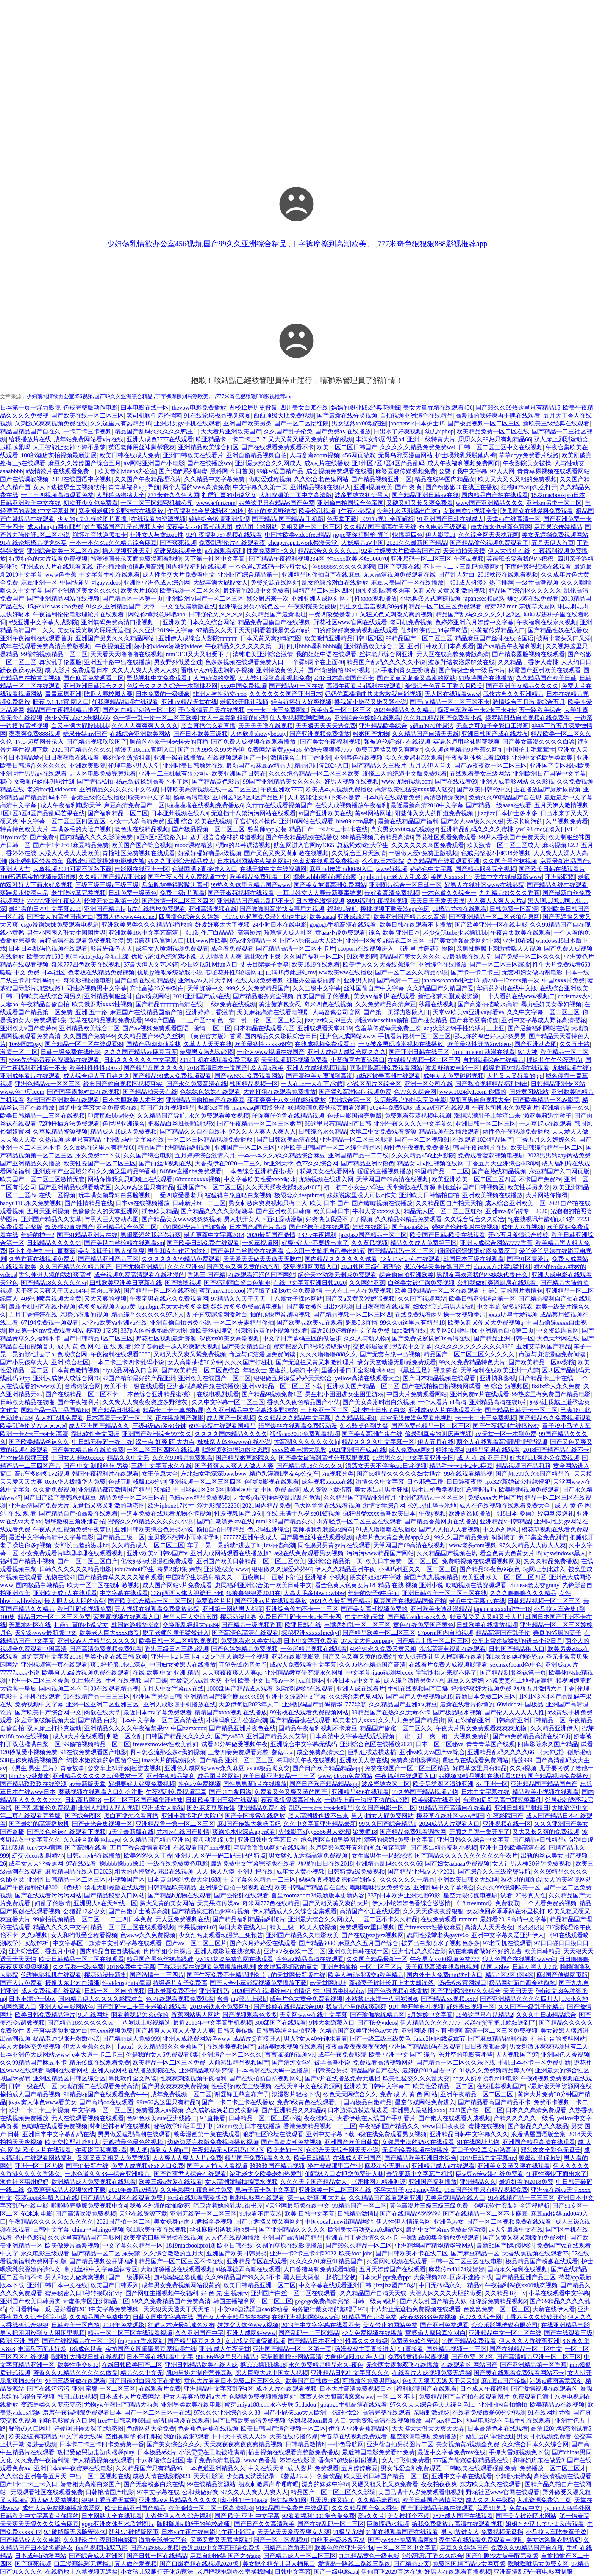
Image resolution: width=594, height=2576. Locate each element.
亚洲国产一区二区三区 (244, 1147)
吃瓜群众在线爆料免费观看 (536, 511)
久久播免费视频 (54, 1489)
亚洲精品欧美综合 (383, 726)
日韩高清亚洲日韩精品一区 (529, 1720)
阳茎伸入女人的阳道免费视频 (434, 813)
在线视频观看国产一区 (237, 757)
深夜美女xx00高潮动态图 (199, 527)
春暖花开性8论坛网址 (234, 972)
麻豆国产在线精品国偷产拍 (146, 1012)
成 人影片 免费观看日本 (76, 670)
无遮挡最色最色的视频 (133, 2142)
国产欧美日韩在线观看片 (552, 869)
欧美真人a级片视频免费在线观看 (86, 1672)
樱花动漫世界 (238, 1617)
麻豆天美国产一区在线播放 (407, 582)
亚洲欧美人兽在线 (363, 1760)
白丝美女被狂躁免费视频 (421, 1282)
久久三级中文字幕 (316, 988)
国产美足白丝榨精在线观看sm (124, 1243)
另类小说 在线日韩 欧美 (116, 1656)
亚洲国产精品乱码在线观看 (425, 2046)
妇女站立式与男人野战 (443, 1306)
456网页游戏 (358, 455)
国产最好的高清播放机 (39, 1824)
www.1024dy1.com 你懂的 (472, 1092)
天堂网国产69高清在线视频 (392, 1179)
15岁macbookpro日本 (558, 495)
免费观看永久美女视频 (250, 1641)
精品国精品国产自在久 (30, 431)
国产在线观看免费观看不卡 (277, 447)
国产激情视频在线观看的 (544, 2388)
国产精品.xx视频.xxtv (449, 1999)
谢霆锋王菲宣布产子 (241, 2094)
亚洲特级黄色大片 (280, 670)
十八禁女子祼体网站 (295, 1298)
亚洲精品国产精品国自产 (544, 1784)
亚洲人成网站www (251, 2333)
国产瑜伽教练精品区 (377, 2014)
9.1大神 (528, 1052)
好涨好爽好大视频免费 (481, 1688)
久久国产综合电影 (147, 1155)
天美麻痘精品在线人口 (455, 2197)
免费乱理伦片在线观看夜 (232, 543)
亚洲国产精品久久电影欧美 (302, 1935)
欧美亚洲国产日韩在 (238, 773)
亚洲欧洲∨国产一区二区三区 (205, 598)
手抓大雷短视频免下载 (519, 2452)
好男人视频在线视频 (351, 781)
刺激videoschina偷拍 (381, 1020)
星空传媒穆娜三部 (24, 1458)
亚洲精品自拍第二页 (506, 1330)
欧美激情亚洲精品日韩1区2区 (343, 638)
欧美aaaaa (322, 916)
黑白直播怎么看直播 (208, 726)
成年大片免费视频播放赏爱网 (62, 2508)
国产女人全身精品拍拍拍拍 (232, 2317)
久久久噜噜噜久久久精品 (523, 1593)
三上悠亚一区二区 (324, 1410)
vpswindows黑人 (565, 1553)
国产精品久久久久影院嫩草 (217, 1211)
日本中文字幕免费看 (311, 1641)
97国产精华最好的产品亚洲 (138, 1378)
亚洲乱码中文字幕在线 (134, 1139)
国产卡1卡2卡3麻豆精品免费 (71, 845)
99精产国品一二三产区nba (179, 1020)
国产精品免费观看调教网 (413, 1831)
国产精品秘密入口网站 (114, 1895)
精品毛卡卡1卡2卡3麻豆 (461, 1465)
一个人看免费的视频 (549, 1903)
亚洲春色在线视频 (358, 757)
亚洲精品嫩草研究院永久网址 (304, 1672)
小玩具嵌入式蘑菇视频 (430, 598)
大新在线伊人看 (554, 2309)
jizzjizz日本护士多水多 (508, 813)
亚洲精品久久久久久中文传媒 (118, 789)
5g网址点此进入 (544, 1569)
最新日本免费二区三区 (485, 1696)
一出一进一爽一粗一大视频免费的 (444, 1736)
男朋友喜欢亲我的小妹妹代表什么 (482, 1275)
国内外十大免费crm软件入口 (444, 1975)
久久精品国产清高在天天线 (380, 527)
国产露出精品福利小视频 (443, 1847)
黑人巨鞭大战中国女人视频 (271, 2373)
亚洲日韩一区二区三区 (485, 1123)
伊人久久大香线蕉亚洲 (529, 2341)
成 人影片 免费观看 (313, 2468)
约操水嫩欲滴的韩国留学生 (102, 1760)
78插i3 (162, 1489)
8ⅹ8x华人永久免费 (555, 1386)
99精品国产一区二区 (359, 2205)
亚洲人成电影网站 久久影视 (517, 781)
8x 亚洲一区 (492, 1784)
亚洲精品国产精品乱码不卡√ (255, 901)
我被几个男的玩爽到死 (356, 2007)
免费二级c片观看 (182, 893)
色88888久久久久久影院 (343, 566)
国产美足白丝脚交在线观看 (247, 1251)
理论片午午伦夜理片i (555, 1060)
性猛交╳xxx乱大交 (196, 1680)
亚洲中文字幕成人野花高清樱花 (543, 1020)
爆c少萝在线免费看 (532, 598)
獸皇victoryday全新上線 (97, 956)
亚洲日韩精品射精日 (521, 1808)
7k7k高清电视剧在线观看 (452, 1648)
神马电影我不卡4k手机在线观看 (509, 2420)
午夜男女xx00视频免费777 (445, 1959)
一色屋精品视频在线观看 (313, 1648)
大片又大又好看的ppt (515, 1076)
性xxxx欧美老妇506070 (357, 558)
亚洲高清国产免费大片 (39, 1505)
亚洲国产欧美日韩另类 (236, 2253)
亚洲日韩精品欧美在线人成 (201, 2365)
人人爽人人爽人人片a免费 (187, 2158)
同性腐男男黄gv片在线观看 (334, 1545)
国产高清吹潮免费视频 (291, 2142)
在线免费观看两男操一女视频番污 (440, 1314)
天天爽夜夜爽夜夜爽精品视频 (243, 2444)
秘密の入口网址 (30, 2428)
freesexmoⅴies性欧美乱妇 (165, 1744)
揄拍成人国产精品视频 (30, 2094)
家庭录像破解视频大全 (45, 1720)
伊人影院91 (440, 535)
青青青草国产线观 (490, 1744)
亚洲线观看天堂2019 (324, 1028)
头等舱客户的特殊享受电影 (410, 1099)
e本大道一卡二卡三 (97, 2054)
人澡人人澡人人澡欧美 (69, 853)
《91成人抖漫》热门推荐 (480, 582)
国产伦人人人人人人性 (514, 1712)
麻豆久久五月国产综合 (368, 1943)
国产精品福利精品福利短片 (249, 1919)
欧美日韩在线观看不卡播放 (415, 924)
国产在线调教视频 (24, 479)
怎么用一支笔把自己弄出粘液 (325, 1251)
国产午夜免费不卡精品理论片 (226, 1975)
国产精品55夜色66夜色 (490, 1569)
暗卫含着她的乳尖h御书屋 (228, 2205)
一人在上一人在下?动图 (312, 1084)
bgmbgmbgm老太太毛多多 (393, 877)
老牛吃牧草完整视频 (78, 893)
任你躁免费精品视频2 (498, 2301)
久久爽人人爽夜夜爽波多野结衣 (145, 1402)
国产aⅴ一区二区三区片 (196, 1943)
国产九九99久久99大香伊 (211, 749)
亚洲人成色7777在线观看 (160, 439)
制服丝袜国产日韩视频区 (471, 1187)
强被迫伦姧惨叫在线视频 (397, 741)
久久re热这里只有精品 (144, 1187)
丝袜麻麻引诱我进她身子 (222, 2229)
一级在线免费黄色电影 (177, 1863)
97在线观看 (81, 1863)
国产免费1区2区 (472, 2357)
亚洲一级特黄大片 (431, 439)
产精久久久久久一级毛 (524, 2118)
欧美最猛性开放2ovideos (479, 1044)
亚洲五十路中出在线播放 (117, 662)
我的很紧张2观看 (186, 2436)
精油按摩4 (449, 1450)
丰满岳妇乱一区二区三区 (357, 1625)
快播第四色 (407, 535)
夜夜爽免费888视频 (34, 733)
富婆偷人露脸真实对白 (435, 2333)
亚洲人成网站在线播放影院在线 (133, 2070)
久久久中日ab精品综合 (546, 2014)
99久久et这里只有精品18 (412, 1322)
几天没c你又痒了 (332, 2500)
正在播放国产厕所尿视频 (547, 789)
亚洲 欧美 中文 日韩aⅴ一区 (259, 1680)
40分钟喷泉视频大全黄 (51, 1298)
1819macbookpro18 (190, 2245)
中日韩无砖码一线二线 (102, 1442)
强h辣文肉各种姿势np (514, 1656)
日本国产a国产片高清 (257, 1227)
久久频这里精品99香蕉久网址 (464, 749)
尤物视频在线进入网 (326, 1179)
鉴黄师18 (365, 1831)
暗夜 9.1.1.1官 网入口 (61, 702)
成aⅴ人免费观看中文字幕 (303, 1664)
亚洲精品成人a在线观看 (443, 2166)
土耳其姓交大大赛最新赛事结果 (319, 893)
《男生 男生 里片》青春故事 (46, 1768)
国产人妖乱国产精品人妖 (433, 2301)
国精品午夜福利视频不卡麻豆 (317, 1728)
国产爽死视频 (178, 543)
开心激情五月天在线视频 (211, 710)
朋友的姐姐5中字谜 (375, 1577)
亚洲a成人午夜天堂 (224, 2349)
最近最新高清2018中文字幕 (427, 805)
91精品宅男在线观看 (493, 1450)
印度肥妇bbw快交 (111, 1115)
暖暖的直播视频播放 (384, 1171)
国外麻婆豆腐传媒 (211, 1808)
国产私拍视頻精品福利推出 (491, 1084)
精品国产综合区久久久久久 (525, 590)
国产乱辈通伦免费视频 (45, 1808)
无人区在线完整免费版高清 (452, 654)
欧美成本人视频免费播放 (339, 789)
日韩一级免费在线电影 (71, 1052)
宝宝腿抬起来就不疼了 (446, 1672)
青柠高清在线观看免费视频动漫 (81, 940)
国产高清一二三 (398, 980)
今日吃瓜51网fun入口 (209, 964)
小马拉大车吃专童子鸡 (556, 2532)
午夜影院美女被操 (527, 463)
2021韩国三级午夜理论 (371, 1267)
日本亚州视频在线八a (179, 813)
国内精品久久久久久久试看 (341, 1259)
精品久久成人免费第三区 (423, 1243)
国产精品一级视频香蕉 (251, 1625)
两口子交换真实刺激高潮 (484, 2150)
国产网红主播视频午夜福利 (161, 2293)
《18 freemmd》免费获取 (486, 1903)
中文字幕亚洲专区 (429, 1458)
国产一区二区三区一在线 (157, 2412)
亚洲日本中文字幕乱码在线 (58, 2134)
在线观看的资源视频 (158, 519)
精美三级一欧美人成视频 (303, 1927)
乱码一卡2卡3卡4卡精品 (321, 1808)
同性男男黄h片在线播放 (255, 1784)
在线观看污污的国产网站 (261, 1275)
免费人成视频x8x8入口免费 (147, 2166)
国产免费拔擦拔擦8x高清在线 (431, 1338)
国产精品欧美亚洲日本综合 (420, 2158)
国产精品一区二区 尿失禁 (106, 2253)
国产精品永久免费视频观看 (555, 1418)
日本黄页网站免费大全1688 (184, 1879)
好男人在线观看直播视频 (457, 2571)
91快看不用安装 (260, 2213)
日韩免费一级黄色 (132, 893)
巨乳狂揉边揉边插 (372, 1752)
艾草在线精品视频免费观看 (105, 1020)
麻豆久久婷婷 (465, 1680)
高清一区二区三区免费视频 (501, 2030)
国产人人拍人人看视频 (449, 1529)
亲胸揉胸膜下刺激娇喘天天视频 (498, 948)
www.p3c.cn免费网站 (345, 1776)
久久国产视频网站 (422, 1298)
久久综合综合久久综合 (474, 1219)
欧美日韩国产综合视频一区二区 (283, 2428)
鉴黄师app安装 (266, 829)
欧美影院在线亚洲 (436, 1800)
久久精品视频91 (356, 1418)
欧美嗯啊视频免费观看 (529, 1489)
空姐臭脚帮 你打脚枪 (133, 2436)
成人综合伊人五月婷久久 (96, 1076)
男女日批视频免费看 (544, 2436)
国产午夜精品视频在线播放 (302, 837)
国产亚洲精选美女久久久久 (81, 590)
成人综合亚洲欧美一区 (515, 1203)
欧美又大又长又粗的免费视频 (517, 479)
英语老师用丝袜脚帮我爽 (141, 447)
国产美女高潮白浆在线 (372, 1434)
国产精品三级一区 (120, 1537)
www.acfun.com (216, 503)
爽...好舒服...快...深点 (118, 1664)
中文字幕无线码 (81, 2436)
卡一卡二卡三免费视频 (485, 1418)
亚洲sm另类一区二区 (554, 503)
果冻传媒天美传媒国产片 (437, 1267)
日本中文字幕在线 (485, 1792)
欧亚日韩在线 (303, 1625)
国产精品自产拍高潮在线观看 (78, 1513)
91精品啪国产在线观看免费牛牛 (105, 2094)
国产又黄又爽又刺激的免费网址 (525, 2237)
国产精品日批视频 (116, 1410)
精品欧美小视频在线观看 (545, 1792)
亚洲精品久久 (478, 2182)
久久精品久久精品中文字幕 (295, 1418)
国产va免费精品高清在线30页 (531, 1736)
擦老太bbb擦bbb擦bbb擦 (324, 877)
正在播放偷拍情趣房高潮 (129, 566)
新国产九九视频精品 (167, 1107)
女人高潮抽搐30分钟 (194, 1362)
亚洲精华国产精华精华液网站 (434, 2245)
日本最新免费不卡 (172, 1991)
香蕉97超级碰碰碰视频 (348, 2460)
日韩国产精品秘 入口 (517, 1648)
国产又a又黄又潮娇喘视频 (360, 1298)
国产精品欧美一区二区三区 (378, 1633)
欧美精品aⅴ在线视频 (557, 2404)
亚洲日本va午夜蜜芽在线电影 (73, 2468)
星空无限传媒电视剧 (470, 1895)
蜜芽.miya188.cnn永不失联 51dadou (270, 2404)
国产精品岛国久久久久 (153, 1068)
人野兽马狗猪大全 (120, 495)
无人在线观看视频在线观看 (87, 2118)
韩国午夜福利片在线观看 (105, 1473)
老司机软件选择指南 (154, 415)
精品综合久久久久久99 (328, 550)
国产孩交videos (377, 2022)
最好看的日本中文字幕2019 (45, 909)
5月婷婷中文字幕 (430, 2014)
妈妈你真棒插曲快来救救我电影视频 (373, 694)
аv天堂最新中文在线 (516, 2229)
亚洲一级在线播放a (179, 757)
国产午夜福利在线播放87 (506, 1426)
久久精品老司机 (378, 2500)
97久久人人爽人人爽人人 (262, 1131)
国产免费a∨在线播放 (343, 431)
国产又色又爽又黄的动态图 (243, 1267)
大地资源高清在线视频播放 (385, 2420)
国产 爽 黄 (408, 487)
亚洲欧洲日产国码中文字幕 (549, 773)
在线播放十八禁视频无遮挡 (81, 2571)
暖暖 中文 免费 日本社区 (32, 972)
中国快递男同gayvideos (90, 582)
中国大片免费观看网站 (416, 1394)
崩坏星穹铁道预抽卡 (99, 535)
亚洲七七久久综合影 (419, 1951)
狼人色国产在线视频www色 (519, 1959)
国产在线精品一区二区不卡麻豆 (485, 2213)
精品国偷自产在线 (375, 2070)
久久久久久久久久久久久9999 (474, 1346)
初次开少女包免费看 (90, 503)
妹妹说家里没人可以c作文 (361, 1195)
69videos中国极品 (520, 1704)
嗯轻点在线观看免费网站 (475, 1760)
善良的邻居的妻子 (557, 1633)
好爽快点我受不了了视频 (339, 1219)
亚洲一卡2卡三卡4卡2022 (303, 2253)
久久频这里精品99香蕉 (126, 1171)
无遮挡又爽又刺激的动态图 (108, 1505)
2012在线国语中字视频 (81, 479)
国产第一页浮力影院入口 (396, 1012)
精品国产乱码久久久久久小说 (386, 662)
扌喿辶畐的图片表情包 (512, 1290)
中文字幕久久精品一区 (132, 2245)
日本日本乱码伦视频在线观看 (48, 948)
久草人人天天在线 (207, 1044)
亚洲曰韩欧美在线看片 (193, 455)
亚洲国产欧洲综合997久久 (157, 1434)
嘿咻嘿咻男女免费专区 (380, 1887)
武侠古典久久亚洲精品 (513, 694)
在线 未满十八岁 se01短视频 (303, 1513)
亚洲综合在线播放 (442, 964)
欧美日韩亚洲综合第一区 (482, 1298)
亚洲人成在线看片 (360, 1688)
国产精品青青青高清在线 (169, 1004)
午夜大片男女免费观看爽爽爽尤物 (481, 1728)
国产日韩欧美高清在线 (286, 1139)
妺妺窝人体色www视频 (248, 2325)
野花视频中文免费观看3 (158, 678)
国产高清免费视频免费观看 (105, 1648)
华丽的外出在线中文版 (507, 988)
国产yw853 (229, 1736)
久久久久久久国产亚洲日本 (285, 694)
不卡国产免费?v (540, 1179)
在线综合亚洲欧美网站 (140, 733)
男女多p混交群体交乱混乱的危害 (277, 1497)
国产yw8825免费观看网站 (402, 2540)
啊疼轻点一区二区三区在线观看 (359, 1521)
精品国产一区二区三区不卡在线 (181, 2261)
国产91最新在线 (87, 2166)
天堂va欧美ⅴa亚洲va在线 (114, 1322)
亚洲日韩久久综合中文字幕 (473, 1839)
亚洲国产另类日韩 (157, 1696)
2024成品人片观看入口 (449, 1824)
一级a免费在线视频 (230, 1004)
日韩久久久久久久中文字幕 (140, 1060)
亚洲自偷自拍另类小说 (180, 1322)
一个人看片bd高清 (442, 1402)
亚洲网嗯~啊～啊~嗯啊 (431, 2030)
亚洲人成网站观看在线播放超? (231, 1553)
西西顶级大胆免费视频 (283, 415)
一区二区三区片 (381, 1967)
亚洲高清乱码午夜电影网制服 (533, 2571)
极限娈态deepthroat (299, 1195)
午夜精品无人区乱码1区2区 (228, 2150)
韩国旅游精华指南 (135, 1625)
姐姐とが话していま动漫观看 (544, 2524)
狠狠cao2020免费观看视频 (304, 1434)
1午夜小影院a (356, 511)
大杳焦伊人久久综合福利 (178, 2516)
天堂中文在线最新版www (508, 877)
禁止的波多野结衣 (272, 511)
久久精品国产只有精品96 (149, 2468)
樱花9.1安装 (102, 1330)
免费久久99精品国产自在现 (505, 797)
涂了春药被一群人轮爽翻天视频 (176, 1346)
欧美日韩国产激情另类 (432, 2500)
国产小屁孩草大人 (24, 1362)
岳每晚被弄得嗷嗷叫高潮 (175, 885)
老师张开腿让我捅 (244, 702)
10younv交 (13, 837)
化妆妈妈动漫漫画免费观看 (156, 1561)
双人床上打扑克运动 (54, 1728)
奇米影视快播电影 (87, 980)
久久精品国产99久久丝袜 (150, 1036)
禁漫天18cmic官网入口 (144, 749)
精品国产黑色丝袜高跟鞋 (160, 1959)
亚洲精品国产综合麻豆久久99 (223, 1696)
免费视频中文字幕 (39, 1704)
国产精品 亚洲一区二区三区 (236, 1760)
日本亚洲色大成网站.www (34, 2054)
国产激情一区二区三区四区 (178, 901)
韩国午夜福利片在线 (480, 1147)
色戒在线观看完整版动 (197, 2197)
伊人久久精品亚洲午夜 (345, 1569)
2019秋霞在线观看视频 (507, 574)
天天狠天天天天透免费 (325, 726)
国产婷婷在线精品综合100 (288, 2007)
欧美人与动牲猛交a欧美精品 (365, 1975)
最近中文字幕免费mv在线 (451, 2452)
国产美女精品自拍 (246, 1346)
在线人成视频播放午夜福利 (351, 805)
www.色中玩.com (22, 1092)
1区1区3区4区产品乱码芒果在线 (42, 813)
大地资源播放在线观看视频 (176, 2269)
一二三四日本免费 (128, 1919)
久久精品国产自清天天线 (425, 733)
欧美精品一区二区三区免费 (169, 2062)
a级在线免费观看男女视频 (309, 1553)
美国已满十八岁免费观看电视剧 (420, 2492)
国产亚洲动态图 (535, 1044)
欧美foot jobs (355, 2253)
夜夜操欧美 (319, 2118)
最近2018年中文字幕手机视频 (212, 2022)
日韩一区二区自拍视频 (114, 1991)
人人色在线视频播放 (232, 2237)
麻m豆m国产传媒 (504, 2380)
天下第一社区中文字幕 (215, 558)
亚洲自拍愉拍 (339, 1967)
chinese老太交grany (534, 1585)
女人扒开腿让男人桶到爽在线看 (440, 1656)
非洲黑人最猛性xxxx (418, 2110)
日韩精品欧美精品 (172, 1887)
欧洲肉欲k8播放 (470, 1513)
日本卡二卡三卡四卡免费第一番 (101, 2444)
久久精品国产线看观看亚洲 (443, 861)
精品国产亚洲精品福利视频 (175, 1147)
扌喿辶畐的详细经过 (487, 2436)
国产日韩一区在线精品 (157, 2556)
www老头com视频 (473, 1545)
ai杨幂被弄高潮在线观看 (388, 1076)
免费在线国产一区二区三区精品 (406, 1768)
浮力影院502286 (218, 1505)
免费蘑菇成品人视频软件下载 (66, 2190)
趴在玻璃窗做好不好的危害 (485, 1951)
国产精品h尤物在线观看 (179, 1895)
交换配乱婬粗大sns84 (191, 1625)
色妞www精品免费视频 (199, 1497)
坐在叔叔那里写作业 (334, 2166)
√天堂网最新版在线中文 (298, 2205)
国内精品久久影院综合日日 (280, 1036)
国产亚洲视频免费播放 (319, 733)
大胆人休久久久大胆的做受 (445, 2293)
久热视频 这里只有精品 (70, 1139)
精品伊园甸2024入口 (321, 765)
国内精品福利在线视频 (196, 566)
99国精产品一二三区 (441, 1171)
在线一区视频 (57, 1195)
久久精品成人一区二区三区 (147, 1545)
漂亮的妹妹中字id (325, 2484)
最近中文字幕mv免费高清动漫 (446, 2229)
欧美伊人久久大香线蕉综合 (379, 964)
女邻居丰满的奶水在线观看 (417, 2142)
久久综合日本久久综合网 (535, 2444)
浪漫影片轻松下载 (296, 2094)
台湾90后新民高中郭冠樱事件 (502, 1800)
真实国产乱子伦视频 (323, 996)
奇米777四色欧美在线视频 (86, 964)
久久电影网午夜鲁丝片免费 (196, 2190)
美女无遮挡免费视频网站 (555, 535)
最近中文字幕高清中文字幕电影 (51, 1537)
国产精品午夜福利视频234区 (287, 558)
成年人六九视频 (522, 1227)
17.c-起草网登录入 (39, 741)
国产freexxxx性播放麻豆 (430, 1927)
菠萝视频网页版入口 (310, 1267)
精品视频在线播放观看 (449, 1131)
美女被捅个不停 (408, 2516)
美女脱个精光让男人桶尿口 (278, 2563)
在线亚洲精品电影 (565, 2325)
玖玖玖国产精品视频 (277, 2166)
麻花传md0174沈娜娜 (456, 2269)
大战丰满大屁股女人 (220, 582)
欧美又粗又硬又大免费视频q (486, 1322)
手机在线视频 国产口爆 (136, 1680)
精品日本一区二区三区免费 (54, 1617)
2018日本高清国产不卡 (344, 678)
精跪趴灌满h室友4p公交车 (284, 1473)
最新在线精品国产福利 (408, 821)
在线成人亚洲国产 (357, 2158)
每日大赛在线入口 (243, 1927)
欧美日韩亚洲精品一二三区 (278, 1776)
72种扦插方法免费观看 (69, 1123)
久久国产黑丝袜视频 (510, 861)
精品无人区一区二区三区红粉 (443, 1211)
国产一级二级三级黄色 (380, 2038)
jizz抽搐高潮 (278, 1545)
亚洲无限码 (214, 1991)
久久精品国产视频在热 (447, 1553)
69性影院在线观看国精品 (222, 1426)
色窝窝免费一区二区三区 (496, 2309)
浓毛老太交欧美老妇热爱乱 (266, 2174)
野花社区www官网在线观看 (350, 622)
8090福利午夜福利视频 (377, 901)
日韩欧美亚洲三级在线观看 (222, 1800)
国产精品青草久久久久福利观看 (120, 1577)
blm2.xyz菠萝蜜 (29, 1776)
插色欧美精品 (160, 1211)
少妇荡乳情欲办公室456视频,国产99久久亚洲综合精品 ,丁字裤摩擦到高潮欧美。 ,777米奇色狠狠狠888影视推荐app (297, 243)
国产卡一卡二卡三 (475, 972)
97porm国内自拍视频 (445, 1633)
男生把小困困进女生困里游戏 (344, 1394)
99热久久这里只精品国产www (251, 885)
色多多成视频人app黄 (106, 1306)
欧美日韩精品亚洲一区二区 (259, 2285)
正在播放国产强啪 (179, 1418)
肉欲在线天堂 (102, 1712)
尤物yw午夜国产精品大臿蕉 (121, 2404)
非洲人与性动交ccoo (220, 694)
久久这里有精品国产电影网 (84, 2237)
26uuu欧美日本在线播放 (249, 2126)
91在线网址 (93, 2014)
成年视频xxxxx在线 (327, 1481)
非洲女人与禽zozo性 (156, 535)
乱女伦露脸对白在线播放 (335, 582)
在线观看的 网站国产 (469, 2365)
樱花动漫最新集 (105, 1975)
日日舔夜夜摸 (464, 1481)
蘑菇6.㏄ (282, 1752)
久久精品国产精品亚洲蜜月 (360, 1497)
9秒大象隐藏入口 (332, 2022)
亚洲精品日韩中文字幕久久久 (469, 2134)
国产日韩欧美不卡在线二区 (411, 2253)
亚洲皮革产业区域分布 (63, 1171)
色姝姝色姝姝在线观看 (210, 1092)
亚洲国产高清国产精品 (292, 2237)
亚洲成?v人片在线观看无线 (57, 566)
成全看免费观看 (232, 948)
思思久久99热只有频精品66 (494, 439)
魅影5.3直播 (214, 1107)
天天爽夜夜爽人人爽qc (232, 1672)
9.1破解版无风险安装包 (75, 2532)
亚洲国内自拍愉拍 (503, 2404)
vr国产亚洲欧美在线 (325, 813)
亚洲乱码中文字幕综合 (443, 1887)
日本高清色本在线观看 (497, 2428)
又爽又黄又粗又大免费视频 (113, 2158)
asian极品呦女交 (268, 1768)
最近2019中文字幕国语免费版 (220, 2548)
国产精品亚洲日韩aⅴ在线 (425, 495)
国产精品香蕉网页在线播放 (440, 1521)
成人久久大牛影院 (490, 2500)
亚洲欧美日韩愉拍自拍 (429, 1195)
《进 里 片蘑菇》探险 (425, 948)
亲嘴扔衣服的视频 (84, 1314)
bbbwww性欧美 (207, 940)
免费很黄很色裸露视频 (418, 2357)
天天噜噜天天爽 (220, 956)
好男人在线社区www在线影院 (484, 885)
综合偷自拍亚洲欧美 (406, 1275)
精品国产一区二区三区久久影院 (333, 2492)
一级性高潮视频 (537, 582)
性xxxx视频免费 (111, 2030)
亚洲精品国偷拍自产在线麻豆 (320, 574)
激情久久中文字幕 (380, 1481)
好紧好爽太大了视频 (222, 924)
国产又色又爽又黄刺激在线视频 (286, 853)
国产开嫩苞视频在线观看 (241, 893)
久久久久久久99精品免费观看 (181, 1259)
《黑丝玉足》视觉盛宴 (427, 1370)
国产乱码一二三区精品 (308, 2333)
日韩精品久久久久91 (54, 1243)
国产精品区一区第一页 (132, 598)
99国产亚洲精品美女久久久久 (282, 781)
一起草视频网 (260, 1243)
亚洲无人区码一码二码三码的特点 (220, 1855)
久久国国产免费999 (89, 1036)
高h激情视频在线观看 (562, 2476)
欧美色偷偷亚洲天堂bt (344, 2548)
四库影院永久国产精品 (547, 1744)
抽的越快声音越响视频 (280, 1314)
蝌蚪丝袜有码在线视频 (120, 2126)
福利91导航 (342, 909)
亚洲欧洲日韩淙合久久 (93, 686)
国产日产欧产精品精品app (327, 1768)
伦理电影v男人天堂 (134, 765)
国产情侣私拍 (95, 781)
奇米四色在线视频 (328, 1004)
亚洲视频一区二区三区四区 (205, 1481)
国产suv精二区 (443, 2420)
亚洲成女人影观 (163, 1808)
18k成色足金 (85, 2349)
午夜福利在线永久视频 (546, 622)
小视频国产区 (126, 1879)
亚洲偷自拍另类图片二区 (400, 2444)
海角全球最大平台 (163, 2540)
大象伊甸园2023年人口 (249, 1704)
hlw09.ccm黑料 (355, 821)
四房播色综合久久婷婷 (189, 916)
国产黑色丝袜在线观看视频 (316, 1537)
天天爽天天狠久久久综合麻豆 (39, 2524)
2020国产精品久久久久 (81, 749)
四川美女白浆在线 (304, 407)
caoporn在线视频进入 (366, 948)
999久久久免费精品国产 (258, 988)
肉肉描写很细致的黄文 (288, 1967)
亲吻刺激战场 (431, 2412)
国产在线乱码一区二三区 (330, 2524)
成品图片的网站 (256, 527)
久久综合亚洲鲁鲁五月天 (33, 2476)
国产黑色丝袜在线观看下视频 (66, 1831)
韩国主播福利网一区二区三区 (252, 2301)
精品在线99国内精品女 (444, 479)
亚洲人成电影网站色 (66, 2007)
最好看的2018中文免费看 (256, 590)
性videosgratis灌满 (126, 1983)
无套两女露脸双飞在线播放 (402, 2365)
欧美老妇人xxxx (354, 1720)
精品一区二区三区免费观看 (445, 606)
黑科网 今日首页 (232, 471)
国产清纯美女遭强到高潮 (319, 1076)
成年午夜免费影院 (342, 2054)
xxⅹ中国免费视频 (243, 686)
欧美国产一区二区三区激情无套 (42, 1179)
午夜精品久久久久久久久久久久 (51, 2221)
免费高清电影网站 (415, 1760)
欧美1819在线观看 (315, 964)
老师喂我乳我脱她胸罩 (322, 1529)
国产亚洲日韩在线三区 (419, 1052)
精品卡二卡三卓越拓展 (173, 1410)
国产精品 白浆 (97, 1720)
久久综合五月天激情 (358, 853)
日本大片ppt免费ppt (385, 2277)
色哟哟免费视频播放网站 (263, 2396)
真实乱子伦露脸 (60, 662)
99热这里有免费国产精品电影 (551, 1394)
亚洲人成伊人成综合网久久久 (346, 1052)
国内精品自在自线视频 (110, 1951)
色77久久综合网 (415, 1092)
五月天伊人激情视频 (561, 805)
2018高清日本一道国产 (217, 1068)
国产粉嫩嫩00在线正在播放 (461, 487)
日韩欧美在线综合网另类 (48, 996)
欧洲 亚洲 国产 (19, 2341)
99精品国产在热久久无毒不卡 (391, 1712)
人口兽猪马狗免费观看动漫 (319, 2269)
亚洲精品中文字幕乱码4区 (218, 2388)
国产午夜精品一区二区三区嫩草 (259, 1123)
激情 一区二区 (212, 1028)
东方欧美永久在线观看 (491, 2484)
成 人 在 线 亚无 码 (482, 1458)
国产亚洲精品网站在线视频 (63, 598)
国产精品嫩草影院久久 (246, 1458)
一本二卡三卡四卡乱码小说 (128, 1362)
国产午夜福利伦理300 (29, 1887)
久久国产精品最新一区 (377, 1959)
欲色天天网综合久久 (350, 2094)
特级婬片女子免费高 (180, 1983)
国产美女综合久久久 (174, 2444)
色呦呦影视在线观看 (271, 1481)
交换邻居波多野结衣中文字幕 (392, 1346)
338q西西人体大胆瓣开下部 (187, 1593)
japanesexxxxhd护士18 (450, 980)
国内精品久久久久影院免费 (97, 837)
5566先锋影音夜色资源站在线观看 (55, 1060)
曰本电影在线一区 (144, 407)
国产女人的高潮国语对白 (60, 916)
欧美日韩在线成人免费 (129, 455)
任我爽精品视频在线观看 (125, 702)
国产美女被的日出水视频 (319, 1306)
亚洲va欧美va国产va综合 (432, 1752)
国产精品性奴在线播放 (558, 630)
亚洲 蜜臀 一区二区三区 (104, 2388)
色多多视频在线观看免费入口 (244, 662)
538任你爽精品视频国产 (32, 1760)
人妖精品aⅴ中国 (362, 543)
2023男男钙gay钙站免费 (559, 1155)
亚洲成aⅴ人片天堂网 (205, 980)
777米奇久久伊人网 (173, 495)
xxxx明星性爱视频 (513, 1314)
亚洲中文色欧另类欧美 (543, 757)
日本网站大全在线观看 (111, 2516)
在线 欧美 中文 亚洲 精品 (166, 1672)
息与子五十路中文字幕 (265, 2190)
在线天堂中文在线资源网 (273, 869)
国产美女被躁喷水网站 (526, 2516)
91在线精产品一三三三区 (96, 1696)
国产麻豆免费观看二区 (93, 678)
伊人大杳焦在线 (509, 550)
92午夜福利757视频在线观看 (224, 535)
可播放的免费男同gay (371, 2380)
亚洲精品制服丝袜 (108, 996)
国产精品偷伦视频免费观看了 (489, 543)
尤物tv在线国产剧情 (182, 1831)
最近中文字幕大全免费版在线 (98, 1107)
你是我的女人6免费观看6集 (162, 2054)
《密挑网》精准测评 (378, 2182)
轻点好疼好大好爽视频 (301, 702)
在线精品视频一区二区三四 (424, 1060)
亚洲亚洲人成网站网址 (321, 598)
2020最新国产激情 (271, 1235)
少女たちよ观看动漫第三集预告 (220, 1935)
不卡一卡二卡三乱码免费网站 (462, 566)
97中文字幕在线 (158, 2492)
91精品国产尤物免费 (369, 2317)
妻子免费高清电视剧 (214, 2460)
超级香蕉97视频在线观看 (516, 1068)
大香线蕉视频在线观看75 (535, 2253)
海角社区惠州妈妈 (24, 2182)
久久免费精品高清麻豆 (385, 1004)
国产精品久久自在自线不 (193, 1131)
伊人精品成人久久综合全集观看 (294, 1911)
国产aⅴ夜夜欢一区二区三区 (490, 765)
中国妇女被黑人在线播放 (182, 1664)
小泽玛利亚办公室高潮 (236, 1720)
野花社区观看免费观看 (446, 837)
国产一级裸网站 (129, 2277)
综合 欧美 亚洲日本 (394, 932)
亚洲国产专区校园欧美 (560, 765)
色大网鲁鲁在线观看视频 (327, 1505)
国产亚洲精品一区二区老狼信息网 (494, 916)
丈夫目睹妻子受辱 (264, 964)
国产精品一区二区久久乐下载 (455, 2062)
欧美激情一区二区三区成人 (503, 845)
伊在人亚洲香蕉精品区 (358, 2428)
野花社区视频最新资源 (166, 1338)
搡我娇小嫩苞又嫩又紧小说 (370, 702)
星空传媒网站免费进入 (425, 2102)
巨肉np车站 (105, 1290)
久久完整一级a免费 (78, 1967)
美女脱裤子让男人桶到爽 (111, 1251)
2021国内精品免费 (266, 1505)
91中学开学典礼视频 (416, 2007)
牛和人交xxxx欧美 (376, 1211)
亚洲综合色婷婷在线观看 (367, 718)
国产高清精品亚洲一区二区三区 (538, 2357)
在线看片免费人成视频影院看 (448, 1664)
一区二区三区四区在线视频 (163, 1450)
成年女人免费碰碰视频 (453, 1076)
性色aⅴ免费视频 (199, 1784)
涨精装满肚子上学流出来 (487, 1115)
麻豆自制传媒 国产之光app (225, 2556)
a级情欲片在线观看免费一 (60, 471)
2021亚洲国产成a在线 (201, 996)
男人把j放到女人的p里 (159, 2150)
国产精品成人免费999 (131, 2038)
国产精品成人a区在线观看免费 (122, 2197)
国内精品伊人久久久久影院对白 (100, 1999)
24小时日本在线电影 (279, 924)
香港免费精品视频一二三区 (319, 2126)
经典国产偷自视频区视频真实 (123, 1084)
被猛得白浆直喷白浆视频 (238, 1195)
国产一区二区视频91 (422, 1139)
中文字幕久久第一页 (260, 487)
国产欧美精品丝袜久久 (39, 1442)
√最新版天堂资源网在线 (560, 2086)
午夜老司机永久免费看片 (505, 1107)
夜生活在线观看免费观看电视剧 (481, 2540)
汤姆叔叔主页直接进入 (364, 2349)
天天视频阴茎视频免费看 (294, 1060)
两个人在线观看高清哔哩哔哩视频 (501, 1442)
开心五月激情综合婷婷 (518, 1235)
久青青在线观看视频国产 (279, 805)
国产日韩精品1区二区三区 (98, 1338)
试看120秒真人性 (523, 1895)
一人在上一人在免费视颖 (358, 1290)
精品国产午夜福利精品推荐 (63, 710)
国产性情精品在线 (88, 1203)
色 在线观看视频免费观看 (180, 1999)
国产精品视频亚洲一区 (381, 479)
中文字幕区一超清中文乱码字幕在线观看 (108, 1943)
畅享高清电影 (191, 797)
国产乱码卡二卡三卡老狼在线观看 (141, 2007)
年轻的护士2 (37, 1235)
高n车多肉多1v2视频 (42, 1473)
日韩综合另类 (330, 2070)
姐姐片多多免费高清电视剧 (247, 1306)
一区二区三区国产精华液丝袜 (143, 1800)
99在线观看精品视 (468, 1473)
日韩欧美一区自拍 (75, 2325)
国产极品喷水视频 (457, 1712)
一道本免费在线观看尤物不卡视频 (165, 1513)
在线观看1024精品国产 (482, 1139)
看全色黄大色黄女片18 (510, 1553)
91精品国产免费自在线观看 (292, 2508)
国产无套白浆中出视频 (390, 1354)
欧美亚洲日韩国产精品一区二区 (386, 2476)
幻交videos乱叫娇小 (38, 1855)
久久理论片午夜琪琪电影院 (99, 2540)
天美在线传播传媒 (293, 2436)
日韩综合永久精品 (323, 1131)
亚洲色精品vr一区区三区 (47, 1084)
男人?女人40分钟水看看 (315, 2038)
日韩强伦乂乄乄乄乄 (215, 614)
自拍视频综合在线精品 (493, 1060)
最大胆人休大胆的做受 (74, 1601)
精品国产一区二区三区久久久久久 (470, 1354)
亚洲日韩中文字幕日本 (268, 1839)
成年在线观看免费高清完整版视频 (46, 646)
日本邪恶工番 (425, 1481)
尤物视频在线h (571, 1068)
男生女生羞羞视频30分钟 (372, 606)
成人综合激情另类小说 (413, 1680)
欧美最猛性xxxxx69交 (263, 1044)
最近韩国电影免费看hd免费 (378, 2452)
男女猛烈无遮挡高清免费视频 (309, 1855)
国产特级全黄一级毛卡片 (472, 670)
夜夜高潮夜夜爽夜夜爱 (355, 2046)
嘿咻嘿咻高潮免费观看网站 (386, 1068)
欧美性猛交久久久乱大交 (416, 2078)
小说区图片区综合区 (374, 1084)
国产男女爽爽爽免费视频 (175, 2086)
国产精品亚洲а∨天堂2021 (421, 1871)
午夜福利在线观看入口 (405, 1776)
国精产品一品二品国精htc (55, 1410)
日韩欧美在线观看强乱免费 (480, 2468)
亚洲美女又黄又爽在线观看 (513, 2166)
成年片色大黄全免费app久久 (393, 1537)
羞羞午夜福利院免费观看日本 (82, 2412)
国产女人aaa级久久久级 (472, 821)
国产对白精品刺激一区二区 (138, 710)
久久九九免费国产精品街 (411, 1720)
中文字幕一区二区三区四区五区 (64, 821)
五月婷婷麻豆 (359, 2468)
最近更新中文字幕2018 (214, 1235)
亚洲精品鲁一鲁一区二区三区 (175, 1824)
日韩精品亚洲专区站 (558, 1084)
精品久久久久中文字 (60, 1927)
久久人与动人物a (366, 1338)
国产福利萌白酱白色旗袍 (237, 1282)
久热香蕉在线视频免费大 (42, 1259)
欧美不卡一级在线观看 (133, 1386)
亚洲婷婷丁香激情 (210, 1012)
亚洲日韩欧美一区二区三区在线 (444, 1593)
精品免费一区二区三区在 (132, 1497)
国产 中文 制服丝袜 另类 (95, 1465)
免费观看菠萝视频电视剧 (418, 1115)
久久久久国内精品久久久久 (231, 1434)
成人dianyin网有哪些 (54, 527)
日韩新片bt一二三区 (198, 1203)
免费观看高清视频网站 (383, 2062)
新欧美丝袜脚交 (211, 1330)
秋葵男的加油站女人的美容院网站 (546, 1879)
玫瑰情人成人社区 (288, 932)
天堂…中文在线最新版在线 (179, 606)
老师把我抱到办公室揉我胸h (234, 2571)
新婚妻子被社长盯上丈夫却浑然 (392, 1983)
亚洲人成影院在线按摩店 (227, 1951)
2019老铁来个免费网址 (220, 2007)
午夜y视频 (432, 1513)
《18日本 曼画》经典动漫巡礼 (534, 1513)
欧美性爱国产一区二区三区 (99, 1163)
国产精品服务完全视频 (485, 869)
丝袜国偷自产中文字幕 (374, 988)
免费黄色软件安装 (415, 2341)
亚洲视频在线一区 (507, 1824)
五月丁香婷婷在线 (33, 1314)
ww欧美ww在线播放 (345, 972)
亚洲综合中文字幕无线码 (303, 1744)
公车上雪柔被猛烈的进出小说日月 (517, 1641)
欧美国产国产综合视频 (141, 845)
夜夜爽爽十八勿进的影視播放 (286, 1099)
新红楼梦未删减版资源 (448, 996)
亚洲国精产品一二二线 (358, 1155)
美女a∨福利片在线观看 (384, 996)
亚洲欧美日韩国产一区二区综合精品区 (329, 1147)
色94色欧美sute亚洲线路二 (162, 2118)
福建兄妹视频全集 (178, 550)
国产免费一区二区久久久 (527, 956)
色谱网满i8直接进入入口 (204, 869)
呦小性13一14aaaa (243, 2500)
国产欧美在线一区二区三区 (87, 415)
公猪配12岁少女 (84, 1911)
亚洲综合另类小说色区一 (252, 606)
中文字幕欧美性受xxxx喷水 (260, 1179)
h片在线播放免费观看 (157, 909)
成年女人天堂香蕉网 (36, 1863)
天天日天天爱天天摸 (437, 901)
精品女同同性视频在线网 (430, 1163)
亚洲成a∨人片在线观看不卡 (445, 1410)
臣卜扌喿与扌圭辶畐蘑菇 (42, 1251)
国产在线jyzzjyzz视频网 (372, 1935)
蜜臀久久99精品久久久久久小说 (151, 1521)
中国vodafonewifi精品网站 (339, 2221)
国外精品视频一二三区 (456, 2349)
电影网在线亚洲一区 (141, 869)
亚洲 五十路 (91, 1012)
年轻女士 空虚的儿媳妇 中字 (281, 1370)
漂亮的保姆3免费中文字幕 (399, 1839)
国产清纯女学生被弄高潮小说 (311, 2062)
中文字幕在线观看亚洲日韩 (335, 2285)
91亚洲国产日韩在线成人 (450, 519)
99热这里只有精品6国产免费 (276, 503)
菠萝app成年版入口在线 (46, 2197)
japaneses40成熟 (484, 598)
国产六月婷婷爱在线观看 (263, 1943)
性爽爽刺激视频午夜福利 (193, 2078)
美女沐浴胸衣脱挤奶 (553, 2540)
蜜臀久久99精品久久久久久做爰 (75, 2373)
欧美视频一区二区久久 (190, 590)
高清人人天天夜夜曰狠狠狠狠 (503, 1927)
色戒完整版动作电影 (90, 407)
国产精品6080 (317, 1943)
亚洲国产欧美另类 (247, 423)
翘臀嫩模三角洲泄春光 (74, 1521)
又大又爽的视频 (105, 1298)
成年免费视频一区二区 (181, 2094)
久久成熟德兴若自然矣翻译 (222, 2110)
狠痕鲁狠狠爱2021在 (253, 1593)
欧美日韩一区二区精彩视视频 (178, 1641)
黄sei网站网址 (373, 813)
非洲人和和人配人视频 (108, 1808)
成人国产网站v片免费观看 (177, 1585)
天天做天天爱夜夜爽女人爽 (293, 2532)
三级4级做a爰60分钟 (159, 1426)
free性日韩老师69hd (124, 2420)
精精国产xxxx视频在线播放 (230, 1712)
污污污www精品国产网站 (380, 1553)
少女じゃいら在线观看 (410, 1259)
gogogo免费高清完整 (322, 2301)
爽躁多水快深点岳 (24, 893)
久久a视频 (523, 1768)
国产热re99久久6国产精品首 (533, 1473)
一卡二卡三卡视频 (87, 431)
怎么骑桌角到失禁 (364, 1426)
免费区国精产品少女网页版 (469, 2563)
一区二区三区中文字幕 (406, 2548)
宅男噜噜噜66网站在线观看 (269, 1847)
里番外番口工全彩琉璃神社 (357, 1370)
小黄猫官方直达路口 (357, 1060)
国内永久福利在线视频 (517, 2269)
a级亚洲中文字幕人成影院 (43, 622)
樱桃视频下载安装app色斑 (395, 909)
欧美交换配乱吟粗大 (72, 2142)
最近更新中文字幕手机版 (419, 2174)
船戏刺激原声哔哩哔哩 (268, 2484)
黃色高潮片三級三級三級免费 (428, 2205)
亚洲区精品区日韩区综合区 (69, 2078)
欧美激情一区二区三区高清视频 (210, 2508)
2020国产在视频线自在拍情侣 (271, 1991)
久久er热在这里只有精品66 (98, 1147)
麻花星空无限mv (386, 2166)
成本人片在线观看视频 (286, 2388)
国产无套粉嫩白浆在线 (153, 2484)
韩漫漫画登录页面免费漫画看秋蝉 (135, 558)
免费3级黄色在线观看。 (309, 2102)
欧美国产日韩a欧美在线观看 (447, 1235)
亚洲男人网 (359, 980)
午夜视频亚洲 (113, 646)
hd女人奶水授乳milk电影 (485, 2078)
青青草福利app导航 (133, 487)
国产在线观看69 (456, 781)
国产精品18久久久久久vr (53, 1282)
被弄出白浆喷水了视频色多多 (440, 1943)
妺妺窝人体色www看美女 (43, 2102)
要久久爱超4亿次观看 (414, 757)
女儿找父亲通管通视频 (255, 2341)
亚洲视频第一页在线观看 (54, 1664)
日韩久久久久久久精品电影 (75, 1569)
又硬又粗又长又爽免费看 (419, 503)
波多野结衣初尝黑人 (362, 495)
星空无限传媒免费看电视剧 (416, 1418)
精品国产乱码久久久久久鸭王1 (156, 431)
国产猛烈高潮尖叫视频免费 (355, 1092)
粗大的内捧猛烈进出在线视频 (153, 1871)
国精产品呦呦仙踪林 (153, 1044)
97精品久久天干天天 (223, 630)
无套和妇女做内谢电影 (532, 972)
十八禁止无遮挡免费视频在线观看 (415, 2309)
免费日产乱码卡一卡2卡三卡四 (300, 1617)
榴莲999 (522, 1760)
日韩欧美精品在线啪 (27, 1402)
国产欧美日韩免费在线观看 (203, 1243)
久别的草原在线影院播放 (289, 2245)
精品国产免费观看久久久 (258, 2158)
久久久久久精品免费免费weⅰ (417, 447)
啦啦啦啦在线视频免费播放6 (205, 805)
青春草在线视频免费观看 (353, 2436)
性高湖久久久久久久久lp (306, 1442)
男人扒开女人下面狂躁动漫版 (263, 1219)
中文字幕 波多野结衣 (505, 1306)
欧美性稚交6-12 (77, 2365)
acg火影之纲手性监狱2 (454, 1028)
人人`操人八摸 (215, 1871)
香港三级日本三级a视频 (176, 1648)
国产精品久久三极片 (379, 765)
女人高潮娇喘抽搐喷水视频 (241, 2182)
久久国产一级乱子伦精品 (531, 2007)
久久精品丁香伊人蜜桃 (528, 662)
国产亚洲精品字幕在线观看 (437, 2508)
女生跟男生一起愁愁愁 (382, 1855)
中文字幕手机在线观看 (109, 574)
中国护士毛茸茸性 (530, 749)
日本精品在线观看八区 (264, 1028)
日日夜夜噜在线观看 (72, 757)
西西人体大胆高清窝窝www (337, 2396)
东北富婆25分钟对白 (157, 988)
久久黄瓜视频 (369, 1243)
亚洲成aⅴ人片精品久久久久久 (96, 1641)
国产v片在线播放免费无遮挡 (342, 2078)
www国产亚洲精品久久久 (490, 503)
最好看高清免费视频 (391, 893)
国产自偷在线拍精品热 (144, 980)
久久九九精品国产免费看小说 (442, 718)
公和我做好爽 (200, 2492)
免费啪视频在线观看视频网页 (481, 1561)
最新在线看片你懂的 (467, 1704)
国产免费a (43, 837)
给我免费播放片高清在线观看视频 (457, 2524)
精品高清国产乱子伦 (503, 1633)
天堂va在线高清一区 (513, 519)
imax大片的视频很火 (169, 1760)
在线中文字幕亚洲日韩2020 (309, 1282)
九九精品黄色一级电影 (369, 2556)
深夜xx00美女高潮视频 (229, 1338)
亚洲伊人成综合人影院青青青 (197, 638)
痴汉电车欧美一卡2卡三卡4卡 (476, 710)
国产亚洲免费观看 (444, 2325)
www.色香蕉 (260, 2460)
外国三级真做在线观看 (75, 2380)
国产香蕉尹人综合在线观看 (190, 2174)
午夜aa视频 (468, 558)
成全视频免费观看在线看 (339, 471)
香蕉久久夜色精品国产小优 (303, 1402)
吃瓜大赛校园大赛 (108, 694)
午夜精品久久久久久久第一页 (244, 646)
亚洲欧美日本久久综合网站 (199, 622)
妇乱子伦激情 (52, 1903)
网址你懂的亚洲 (469, 1720)
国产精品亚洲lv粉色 (367, 1163)
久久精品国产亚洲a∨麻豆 (403, 1704)
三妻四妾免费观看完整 (238, 1752)
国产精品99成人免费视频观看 (172, 1076)
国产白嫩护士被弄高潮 (138, 1911)
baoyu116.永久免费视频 (31, 1203)
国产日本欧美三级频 (200, 733)
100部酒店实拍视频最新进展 (59, 455)
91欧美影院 (362, 956)
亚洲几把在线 (255, 1871)
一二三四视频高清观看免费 (57, 495)
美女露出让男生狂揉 (381, 1489)
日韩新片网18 (83, 1800)
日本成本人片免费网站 (130, 2396)
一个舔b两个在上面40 (315, 662)
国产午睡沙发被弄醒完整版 (502, 2556)
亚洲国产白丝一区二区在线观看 (294, 2293)
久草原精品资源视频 (60, 1131)
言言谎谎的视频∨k (290, 2054)
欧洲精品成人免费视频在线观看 (93, 2182)
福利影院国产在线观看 (426, 2388)
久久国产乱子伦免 (288, 431)
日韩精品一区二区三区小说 (264, 2118)
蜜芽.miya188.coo (221, 1290)
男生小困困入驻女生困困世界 (66, 932)
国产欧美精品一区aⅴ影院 (546, 1099)
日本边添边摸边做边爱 (358, 2110)
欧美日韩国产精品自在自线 (311, 1887)
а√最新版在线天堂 (467, 956)
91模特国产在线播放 (485, 678)
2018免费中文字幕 (131, 1967)
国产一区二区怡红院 (301, 423)
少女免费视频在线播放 (372, 2333)
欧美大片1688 (138, 590)
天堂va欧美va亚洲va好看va (468, 1012)
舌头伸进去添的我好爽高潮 (55, 1275)
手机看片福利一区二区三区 (414, 1036)
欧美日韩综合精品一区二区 (546, 1147)
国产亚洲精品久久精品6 (293, 2110)
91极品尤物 (348, 2532)
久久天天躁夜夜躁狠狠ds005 (282, 1187)
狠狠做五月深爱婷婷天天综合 (292, 1378)
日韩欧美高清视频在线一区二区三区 (209, 789)
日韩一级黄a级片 (374, 2301)
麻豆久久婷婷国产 (464, 2548)
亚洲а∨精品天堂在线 (189, 702)
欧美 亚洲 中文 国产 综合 (402, 2054)
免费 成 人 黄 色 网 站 (409, 2094)
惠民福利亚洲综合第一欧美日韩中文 (263, 1585)
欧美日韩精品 (542, 1951)
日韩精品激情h (357, 2213)
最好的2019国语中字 (429, 2070)
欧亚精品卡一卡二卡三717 (231, 439)
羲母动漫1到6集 (213, 1839)
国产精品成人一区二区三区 (299, 2556)
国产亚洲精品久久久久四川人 (519, 1999)
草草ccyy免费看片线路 (528, 455)
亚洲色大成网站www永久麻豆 (204, 1768)
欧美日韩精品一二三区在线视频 (42, 1115)
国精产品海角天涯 (287, 2548)
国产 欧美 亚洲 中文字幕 (247, 2516)
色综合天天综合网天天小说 (342, 2150)
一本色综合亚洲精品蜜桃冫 (260, 1171)
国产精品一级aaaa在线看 (498, 805)
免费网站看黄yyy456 (274, 749)
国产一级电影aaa (336, 2571)
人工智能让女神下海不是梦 (69, 447)
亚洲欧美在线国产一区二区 (214, 1378)
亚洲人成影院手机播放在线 (179, 1704)
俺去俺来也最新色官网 (501, 527)
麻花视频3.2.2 (560, 845)
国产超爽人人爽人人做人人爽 (234, 1465)
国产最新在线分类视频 (347, 415)
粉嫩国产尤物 (371, 733)
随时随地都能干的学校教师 (194, 2524)
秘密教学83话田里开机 (184, 2126)
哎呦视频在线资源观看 (476, 1585)
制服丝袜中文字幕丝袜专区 (101, 2269)
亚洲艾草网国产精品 (543, 1346)
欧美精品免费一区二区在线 (492, 431)
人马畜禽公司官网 (336, 1012)
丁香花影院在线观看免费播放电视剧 (206, 1967)
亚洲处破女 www (226, 1569)
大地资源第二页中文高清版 (295, 495)
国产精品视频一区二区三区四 (352, 1314)
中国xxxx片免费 (563, 980)
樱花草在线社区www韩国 (450, 1816)
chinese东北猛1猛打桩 (502, 1267)
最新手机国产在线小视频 (42, 1306)
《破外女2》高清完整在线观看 (370, 2412)
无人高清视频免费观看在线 (399, 574)
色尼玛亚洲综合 (123, 1123)
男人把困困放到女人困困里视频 (42, 2333)
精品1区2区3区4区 (509, 1975)
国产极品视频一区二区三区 (483, 423)
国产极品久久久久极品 (538, 2126)
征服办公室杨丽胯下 (313, 980)
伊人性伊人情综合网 (403, 2221)
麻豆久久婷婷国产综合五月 (84, 463)
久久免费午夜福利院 (42, 2460)
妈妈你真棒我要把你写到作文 (338, 1879)
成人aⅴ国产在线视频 (442, 1107)
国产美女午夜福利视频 (330, 741)
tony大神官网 (44, 1847)
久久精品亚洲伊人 (554, 1728)
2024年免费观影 (391, 1107)
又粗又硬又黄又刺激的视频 (449, 590)
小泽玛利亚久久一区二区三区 (417, 1569)
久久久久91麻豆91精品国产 (327, 2261)
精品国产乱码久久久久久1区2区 (478, 614)
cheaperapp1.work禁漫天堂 (303, 543)
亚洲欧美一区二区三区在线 (335, 2190)
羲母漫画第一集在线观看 (207, 2134)
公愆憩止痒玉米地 (432, 1505)
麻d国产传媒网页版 (562, 1975)
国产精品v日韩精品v (539, 1839)
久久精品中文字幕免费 (215, 479)
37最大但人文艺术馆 (150, 964)
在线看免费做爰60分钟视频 (488, 2412)
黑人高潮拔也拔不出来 (318, 1816)
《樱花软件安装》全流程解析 (510, 2205)
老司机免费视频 (411, 622)
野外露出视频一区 (470, 2007)
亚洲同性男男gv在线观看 (33, 773)
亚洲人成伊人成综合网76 (66, 1378)
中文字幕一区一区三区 (102, 2110)
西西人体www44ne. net (126, 916)
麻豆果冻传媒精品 (558, 527)
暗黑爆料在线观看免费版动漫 (297, 1426)
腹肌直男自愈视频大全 (479, 1099)
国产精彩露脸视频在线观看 (528, 654)
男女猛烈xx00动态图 (358, 423)
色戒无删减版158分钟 (137, 1481)
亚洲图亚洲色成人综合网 (156, 582)
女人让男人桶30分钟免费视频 (532, 1863)
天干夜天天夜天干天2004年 (51, 1290)
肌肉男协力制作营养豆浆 (199, 2373)
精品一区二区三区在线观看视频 (132, 1927)
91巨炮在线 (87, 1680)
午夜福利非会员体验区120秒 (206, 511)
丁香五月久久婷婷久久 (546, 1139)
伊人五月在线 (435, 1442)
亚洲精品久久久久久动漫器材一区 (97, 1776)
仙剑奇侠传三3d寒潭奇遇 (434, 630)
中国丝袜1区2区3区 (199, 1489)
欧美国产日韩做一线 (312, 2380)
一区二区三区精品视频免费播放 (210, 1139)
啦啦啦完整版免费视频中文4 (89, 2205)
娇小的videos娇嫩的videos (168, 646)
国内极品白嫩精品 (40, 1585)
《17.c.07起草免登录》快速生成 (264, 916)
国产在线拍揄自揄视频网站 (265, 2078)
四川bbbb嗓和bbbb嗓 (313, 646)
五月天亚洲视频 (48, 1211)
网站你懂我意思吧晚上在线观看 (130, 1179)
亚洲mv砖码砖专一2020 (516, 1211)
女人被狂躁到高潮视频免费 (274, 678)
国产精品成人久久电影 (30, 2540)
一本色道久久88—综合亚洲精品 (108, 2174)
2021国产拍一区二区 (476, 2110)
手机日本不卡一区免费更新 (534, 2062)
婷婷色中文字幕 (431, 869)
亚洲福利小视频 (326, 1577)
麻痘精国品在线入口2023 (78, 1871)
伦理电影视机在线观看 (51, 1975)
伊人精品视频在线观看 (102, 2460)
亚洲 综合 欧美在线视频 (199, 821)
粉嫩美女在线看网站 (327, 1171)
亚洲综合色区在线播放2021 (376, 1744)
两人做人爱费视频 (54, 2500)
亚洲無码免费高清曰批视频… (120, 622)
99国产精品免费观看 (469, 2341)
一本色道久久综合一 (449, 893)
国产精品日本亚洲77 (315, 2341)
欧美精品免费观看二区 (260, 877)
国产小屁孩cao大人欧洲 (311, 940)
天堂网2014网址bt (453, 1330)
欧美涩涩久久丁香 (148, 1855)
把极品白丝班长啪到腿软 (181, 1123)
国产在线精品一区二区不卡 (81, 1394)
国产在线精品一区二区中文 (525, 2349)
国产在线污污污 (48, 2388)
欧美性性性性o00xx (95, 1068)
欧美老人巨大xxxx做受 (109, 1633)
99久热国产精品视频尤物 (425, 1792)
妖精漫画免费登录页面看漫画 (327, 1107)
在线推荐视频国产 (230, 2046)
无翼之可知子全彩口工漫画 (492, 726)
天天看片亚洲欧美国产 (231, 431)
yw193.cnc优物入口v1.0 (547, 829)
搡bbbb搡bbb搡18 (122, 1863)
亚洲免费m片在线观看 (479, 1394)
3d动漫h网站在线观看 (304, 1688)
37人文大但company (367, 1641)
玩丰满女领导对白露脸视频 (114, 1195)
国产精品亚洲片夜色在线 (242, 1728)
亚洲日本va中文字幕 (354, 1680)
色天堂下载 (342, 519)
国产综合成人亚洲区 (96, 2556)
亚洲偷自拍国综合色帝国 (350, 503)
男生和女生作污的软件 (178, 1251)
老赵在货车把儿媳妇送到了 (499, 2022)
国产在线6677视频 (154, 2548)
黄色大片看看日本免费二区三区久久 (233, 2380)
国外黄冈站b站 (529, 1092)
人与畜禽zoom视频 (314, 455)
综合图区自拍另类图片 (331, 1839)
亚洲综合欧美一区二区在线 (63, 550)
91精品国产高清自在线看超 (455, 1808)
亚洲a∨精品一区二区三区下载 (283, 1386)
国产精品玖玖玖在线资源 (33, 1784)
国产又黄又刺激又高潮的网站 (416, 678)
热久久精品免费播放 (551, 1561)
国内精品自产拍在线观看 (494, 495)
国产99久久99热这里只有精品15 (517, 407)
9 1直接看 (212, 2118)
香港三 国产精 (206, 1275)
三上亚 (495, 1028)
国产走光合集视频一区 (102, 1824)
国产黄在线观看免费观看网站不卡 (519, 2373)
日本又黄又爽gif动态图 (271, 638)
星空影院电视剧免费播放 (423, 2436)
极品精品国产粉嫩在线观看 (541, 2261)
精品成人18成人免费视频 (123, 1131)
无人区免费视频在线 (182, 1919)
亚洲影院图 (560, 877)
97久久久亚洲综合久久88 (227, 2412)
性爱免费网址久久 (271, 550)
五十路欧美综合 (540, 710)
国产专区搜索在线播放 (255, 1816)
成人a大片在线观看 (78, 1736)
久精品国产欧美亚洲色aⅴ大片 (358, 2030)
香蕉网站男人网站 (195, 2014)
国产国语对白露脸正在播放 (144, 2380)
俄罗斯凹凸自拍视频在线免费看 (528, 718)
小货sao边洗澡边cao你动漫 (253, 2309)
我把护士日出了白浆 (378, 1410)
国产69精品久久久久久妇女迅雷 (398, 1473)
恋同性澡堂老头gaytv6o (438, 1935)
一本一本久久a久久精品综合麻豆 (113, 543)
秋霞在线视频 (437, 1004)
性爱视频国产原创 (238, 1513)
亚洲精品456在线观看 (360, 1792)
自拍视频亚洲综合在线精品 (416, 415)
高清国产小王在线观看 (369, 1911)
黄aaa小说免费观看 (340, 932)
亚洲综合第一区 (350, 1099)
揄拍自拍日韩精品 (220, 1529)
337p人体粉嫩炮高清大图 (153, 1330)
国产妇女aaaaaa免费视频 (457, 1863)
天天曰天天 (518, 1991)
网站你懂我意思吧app (156, 614)
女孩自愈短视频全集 (470, 511)
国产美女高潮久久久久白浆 (538, 741)
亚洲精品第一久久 (565, 1107)
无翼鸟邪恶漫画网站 (405, 455)
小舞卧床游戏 (513, 2476)
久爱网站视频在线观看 (397, 2261)
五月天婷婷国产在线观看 (392, 2269)
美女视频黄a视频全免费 (467, 2444)
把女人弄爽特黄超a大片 (195, 2396)
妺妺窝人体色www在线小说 (234, 1442)
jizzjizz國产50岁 (395, 2285)
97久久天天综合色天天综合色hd (433, 2404)
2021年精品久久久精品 (404, 710)
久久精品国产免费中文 (99, 2317)
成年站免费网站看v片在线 (88, 439)
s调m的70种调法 (431, 726)
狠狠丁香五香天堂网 (108, 2500)
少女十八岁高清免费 (137, 821)
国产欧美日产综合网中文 (48, 1712)
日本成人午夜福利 (484, 2388)
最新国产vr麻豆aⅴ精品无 (259, 765)
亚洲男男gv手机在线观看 (187, 423)
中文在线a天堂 (364, 1617)
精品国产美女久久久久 (410, 956)
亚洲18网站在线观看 (306, 821)
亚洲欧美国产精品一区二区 (363, 1386)
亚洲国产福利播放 (432, 2182)
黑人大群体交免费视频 (30, 2046)
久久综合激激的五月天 (173, 2253)
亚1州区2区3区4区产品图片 (248, 797)
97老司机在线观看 (507, 1943)
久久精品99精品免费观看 (408, 1219)
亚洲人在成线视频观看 (316, 1068)
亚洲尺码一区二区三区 (421, 558)
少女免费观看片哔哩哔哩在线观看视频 (72, 1553)
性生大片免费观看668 (561, 964)
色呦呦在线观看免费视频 (325, 861)
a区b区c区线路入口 (162, 837)
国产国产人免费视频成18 (419, 1696)
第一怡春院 (574, 2516)
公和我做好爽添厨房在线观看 (497, 1282)
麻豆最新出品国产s (565, 861)
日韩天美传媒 (235, 2030)
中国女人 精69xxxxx (77, 1458)
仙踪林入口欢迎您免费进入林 (344, 2174)
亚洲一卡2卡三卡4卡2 (179, 1656)
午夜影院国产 (505, 1816)
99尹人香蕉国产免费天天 (512, 837)
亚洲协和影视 (498, 1378)
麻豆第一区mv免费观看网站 (46, 1330)
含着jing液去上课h (242, 1999)
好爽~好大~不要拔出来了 (315, 1243)
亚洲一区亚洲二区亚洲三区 (103, 1704)
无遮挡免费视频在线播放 (415, 2150)
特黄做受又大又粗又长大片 (486, 1617)
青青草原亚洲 (63, 694)
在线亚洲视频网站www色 (305, 2317)
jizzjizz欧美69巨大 (328, 1020)
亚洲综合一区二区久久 (231, 2054)
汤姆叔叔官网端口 (462, 1983)
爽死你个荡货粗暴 (126, 757)
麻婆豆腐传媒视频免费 (405, 471)
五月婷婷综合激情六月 (205, 1155)
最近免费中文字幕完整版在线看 (253, 1863)
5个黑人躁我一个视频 (240, 1656)
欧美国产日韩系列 (114, 2285)
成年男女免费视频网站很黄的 (181, 2285)
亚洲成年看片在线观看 (30, 1076)
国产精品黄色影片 (216, 781)
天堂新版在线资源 (411, 1187)
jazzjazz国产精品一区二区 (373, 1235)
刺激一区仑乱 (124, 1736)
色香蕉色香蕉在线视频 (208, 2428)
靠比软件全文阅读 (95, 1434)
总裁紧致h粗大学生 (362, 845)
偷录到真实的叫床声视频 (438, 1434)
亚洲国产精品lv (104, 909)
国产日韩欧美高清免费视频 (249, 2420)
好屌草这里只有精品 (479, 1768)
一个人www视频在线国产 (271, 1052)
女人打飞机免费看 (59, 1418)
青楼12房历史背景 (253, 407)
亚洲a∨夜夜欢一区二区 (294, 1951)
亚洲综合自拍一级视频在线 (235, 1887)
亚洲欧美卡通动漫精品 (440, 1609)
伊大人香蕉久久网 (87, 2046)
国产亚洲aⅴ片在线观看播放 (270, 1601)
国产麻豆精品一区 (475, 2253)
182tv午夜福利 (317, 1235)
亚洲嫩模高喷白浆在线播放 (203, 1386)
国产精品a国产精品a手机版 (288, 519)
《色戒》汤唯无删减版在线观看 (102, 1887)
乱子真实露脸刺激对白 (217, 1314)
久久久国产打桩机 (249, 1362)
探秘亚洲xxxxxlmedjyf (310, 1633)
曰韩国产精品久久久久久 (178, 1736)
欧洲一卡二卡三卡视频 (39, 2110)
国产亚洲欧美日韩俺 (283, 1211)
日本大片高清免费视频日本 (356, 2388)
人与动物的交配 (214, 678)
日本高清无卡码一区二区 (119, 1418)
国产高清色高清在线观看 (245, 1633)
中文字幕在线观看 (124, 1593)
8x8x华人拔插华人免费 (75, 1481)
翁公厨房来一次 (267, 598)
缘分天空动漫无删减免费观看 (337, 1275)
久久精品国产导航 (161, 1115)
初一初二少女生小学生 (354, 1187)
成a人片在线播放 (326, 463)
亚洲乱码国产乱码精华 (312, 1704)
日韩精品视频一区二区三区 (544, 1601)
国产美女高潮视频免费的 (374, 1609)
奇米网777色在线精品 (271, 1903)
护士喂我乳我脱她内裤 (465, 455)
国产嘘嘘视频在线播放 (382, 1203)
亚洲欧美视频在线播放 (492, 1195)
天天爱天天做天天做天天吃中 (262, 1259)
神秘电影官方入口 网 (67, 2420)
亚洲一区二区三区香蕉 (39, 1680)
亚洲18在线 (518, 940)
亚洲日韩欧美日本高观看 (440, 646)
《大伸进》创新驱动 (564, 1752)
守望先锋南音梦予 (243, 1664)
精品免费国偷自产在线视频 (274, 622)
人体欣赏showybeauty (258, 733)
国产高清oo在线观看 (106, 2102)
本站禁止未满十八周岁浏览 (381, 1999)
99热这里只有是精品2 (484, 2014)
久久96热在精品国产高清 (372, 1664)
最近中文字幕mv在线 (477, 1601)
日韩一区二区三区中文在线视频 (500, 447)
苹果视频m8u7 (197, 1927)
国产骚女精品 (429, 1020)
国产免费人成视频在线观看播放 (254, 741)
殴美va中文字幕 (149, 797)
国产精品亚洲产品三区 (108, 1259)
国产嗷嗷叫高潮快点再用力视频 (281, 909)
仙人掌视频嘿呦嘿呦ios (300, 718)
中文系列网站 (501, 1529)
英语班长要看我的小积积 (520, 558)
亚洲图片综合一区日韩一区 (405, 885)
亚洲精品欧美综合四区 (208, 447)
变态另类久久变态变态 (51, 2404)
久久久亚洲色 (185, 1267)
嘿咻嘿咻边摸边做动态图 (235, 1450)
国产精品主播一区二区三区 (432, 1641)
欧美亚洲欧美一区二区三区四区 (473, 1179)
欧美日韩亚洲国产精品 (135, 2508)
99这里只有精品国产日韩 (338, 1123)
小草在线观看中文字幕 (558, 2293)
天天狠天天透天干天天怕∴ (179, 2309)
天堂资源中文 (205, 988)
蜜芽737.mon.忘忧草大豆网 (519, 606)
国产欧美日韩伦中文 (483, 789)
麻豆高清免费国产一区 (134, 805)
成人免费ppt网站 (411, 1450)
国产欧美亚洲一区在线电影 (491, 924)
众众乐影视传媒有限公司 (504, 2325)
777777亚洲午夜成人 (54, 901)
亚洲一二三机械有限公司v (173, 773)
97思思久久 (387, 1458)
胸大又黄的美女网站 (167, 1903)
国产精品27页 (411, 2563)
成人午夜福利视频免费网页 (463, 463)
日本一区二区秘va (440, 1744)
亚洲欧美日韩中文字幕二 (377, 2086)
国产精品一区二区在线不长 (159, 1290)
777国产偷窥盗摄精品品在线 (471, 2460)
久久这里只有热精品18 (120, 423)
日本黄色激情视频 (320, 901)
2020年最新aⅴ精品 (132, 2190)
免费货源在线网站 (274, 582)
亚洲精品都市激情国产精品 (114, 1489)
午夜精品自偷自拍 (45, 1004)
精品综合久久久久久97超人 (147, 1314)
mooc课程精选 (194, 845)
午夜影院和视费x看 (101, 2150)
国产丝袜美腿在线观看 (319, 1227)
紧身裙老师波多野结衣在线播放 (121, 511)
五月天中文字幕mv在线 (173, 1688)
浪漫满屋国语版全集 (538, 2134)
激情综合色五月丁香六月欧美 (443, 686)
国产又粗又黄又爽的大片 (335, 1903)
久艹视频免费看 (567, 821)
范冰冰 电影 (37, 2213)
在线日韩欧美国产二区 (132, 2365)
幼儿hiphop (439, 431)
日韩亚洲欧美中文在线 (30, 503)
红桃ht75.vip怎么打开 (529, 487)
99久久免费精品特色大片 (472, 1362)
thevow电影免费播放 (199, 407)
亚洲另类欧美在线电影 (191, 2404)
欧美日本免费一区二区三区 (402, 1561)
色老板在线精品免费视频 (101, 972)
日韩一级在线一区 (33, 2086)
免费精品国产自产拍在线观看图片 (464, 2396)
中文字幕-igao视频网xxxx (379, 1672)
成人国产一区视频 (230, 1418)
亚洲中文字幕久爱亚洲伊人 (507, 1935)
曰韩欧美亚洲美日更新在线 (125, 1282)
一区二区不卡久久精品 (387, 1919)
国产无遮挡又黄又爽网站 (268, 2221)
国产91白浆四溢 (230, 1792)
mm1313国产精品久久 (285, 1521)
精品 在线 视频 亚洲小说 (410, 1585)
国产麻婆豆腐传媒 (474, 1020)
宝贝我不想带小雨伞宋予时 (184, 1537)
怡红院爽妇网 (288, 2500)
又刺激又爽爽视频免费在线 (51, 423)
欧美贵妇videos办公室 (127, 471)
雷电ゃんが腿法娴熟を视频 (217, 670)
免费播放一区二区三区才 (552, 2468)
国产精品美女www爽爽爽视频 (182, 1219)
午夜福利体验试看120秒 (477, 757)
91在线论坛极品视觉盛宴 (217, 415)
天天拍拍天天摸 (464, 550)
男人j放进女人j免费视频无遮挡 (482, 2532)
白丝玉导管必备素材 (338, 2540)
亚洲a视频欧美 (372, 487)
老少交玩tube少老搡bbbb (77, 718)
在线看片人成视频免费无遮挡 (431, 2373)
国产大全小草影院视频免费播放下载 (258, 1983)
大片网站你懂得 (546, 1195)
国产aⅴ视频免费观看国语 (156, 1028)
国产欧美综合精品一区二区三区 (150, 1601)
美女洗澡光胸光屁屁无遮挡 (93, 630)
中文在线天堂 (266, 2468)
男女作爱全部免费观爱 (411, 2468)
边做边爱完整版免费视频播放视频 (212, 2142)
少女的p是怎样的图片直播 (92, 519)
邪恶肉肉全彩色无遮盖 (551, 2150)
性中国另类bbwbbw (338, 1991)
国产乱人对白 (456, 574)
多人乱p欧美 (267, 1068)
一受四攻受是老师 (333, 614)
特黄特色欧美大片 (24, 829)
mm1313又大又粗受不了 (198, 654)
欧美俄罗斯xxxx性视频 (102, 1004)
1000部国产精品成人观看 (239, 1688)
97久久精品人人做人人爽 (532, 1545)
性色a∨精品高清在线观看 (310, 1959)
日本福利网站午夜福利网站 (253, 861)
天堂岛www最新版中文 (46, 1633)
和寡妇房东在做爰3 (538, 2460)
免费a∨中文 (525, 2508)
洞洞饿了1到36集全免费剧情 (284, 1290)
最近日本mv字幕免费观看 (157, 1712)
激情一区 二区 (19, 1052)
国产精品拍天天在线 (150, 1092)
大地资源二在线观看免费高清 (99, 2086)
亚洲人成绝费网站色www (197, 2038)
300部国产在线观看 (280, 2022)
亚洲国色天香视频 (565, 2054)
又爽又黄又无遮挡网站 (220, 2540)
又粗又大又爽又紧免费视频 (189, 1354)
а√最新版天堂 (87, 1784)
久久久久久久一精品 (407, 1879)
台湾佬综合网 (82, 1386)
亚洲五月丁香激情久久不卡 (361, 2237)
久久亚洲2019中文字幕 (163, 630)
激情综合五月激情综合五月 (528, 702)
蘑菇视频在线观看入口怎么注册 (100, 1792)
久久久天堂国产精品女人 (314, 2182)
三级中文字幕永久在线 (161, 1465)
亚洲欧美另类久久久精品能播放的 (147, 924)
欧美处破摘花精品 (33, 2436)
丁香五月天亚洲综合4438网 (502, 1163)
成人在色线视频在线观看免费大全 (505, 1505)
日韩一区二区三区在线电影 (466, 2261)
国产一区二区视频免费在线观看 (509, 2221)
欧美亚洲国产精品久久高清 (409, 916)
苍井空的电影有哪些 (465, 2054)
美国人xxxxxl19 (451, 877)
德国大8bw (495, 1967)
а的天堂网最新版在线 (296, 1975)
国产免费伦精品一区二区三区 (430, 1426)
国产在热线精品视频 (499, 1171)
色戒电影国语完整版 (354, 1115)
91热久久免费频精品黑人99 (495, 2070)
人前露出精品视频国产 (238, 2062)
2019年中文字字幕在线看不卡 (320, 2325)
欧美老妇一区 (285, 2150)
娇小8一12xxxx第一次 (510, 980)
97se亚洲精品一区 (253, 940)
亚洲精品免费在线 (262, 1808)
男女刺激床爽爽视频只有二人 (267, 1203)
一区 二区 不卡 (396, 2396)
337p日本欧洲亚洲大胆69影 (403, 1895)
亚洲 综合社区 (70, 1362)
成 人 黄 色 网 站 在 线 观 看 (94, 1346)
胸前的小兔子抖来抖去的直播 (169, 741)
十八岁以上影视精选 (143, 2022)
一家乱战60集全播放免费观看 (440, 2237)
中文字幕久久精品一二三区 (259, 1879)
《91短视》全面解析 (387, 519)
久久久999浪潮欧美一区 (508, 1887)
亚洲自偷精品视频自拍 (256, 455)
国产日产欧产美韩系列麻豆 (59, 1497)
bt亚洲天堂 (278, 1163)
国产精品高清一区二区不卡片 (295, 948)
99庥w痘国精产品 (279, 471)
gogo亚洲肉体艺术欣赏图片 (117, 2524)
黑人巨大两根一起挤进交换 (319, 2277)
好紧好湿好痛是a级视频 (209, 853)
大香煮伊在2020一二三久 (228, 1163)
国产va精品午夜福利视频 (510, 646)
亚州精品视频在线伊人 (320, 487)
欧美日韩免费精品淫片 (45, 2014)
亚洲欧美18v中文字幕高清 (144, 932)
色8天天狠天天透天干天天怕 (440, 2380)
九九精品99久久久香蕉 (509, 893)
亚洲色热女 (448, 2221)
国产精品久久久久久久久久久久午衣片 (466, 1855)
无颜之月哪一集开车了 (479, 1831)
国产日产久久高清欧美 (264, 2524)
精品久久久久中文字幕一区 (378, 1442)
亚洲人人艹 (15, 869)
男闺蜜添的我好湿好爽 (150, 1235)
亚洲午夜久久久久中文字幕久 (413, 1123)
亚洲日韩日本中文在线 (57, 2285)
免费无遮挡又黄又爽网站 (388, 749)
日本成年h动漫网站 (40, 2556)
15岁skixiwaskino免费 (55, 606)
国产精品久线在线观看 (557, 885)
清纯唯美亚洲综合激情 (263, 654)
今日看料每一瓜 (30, 2309)
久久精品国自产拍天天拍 (449, 1203)
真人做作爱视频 (135, 2563)
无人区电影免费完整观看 (102, 773)
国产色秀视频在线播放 (397, 1991)
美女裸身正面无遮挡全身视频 (193, 2221)
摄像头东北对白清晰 (72, 1983)
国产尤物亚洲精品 (140, 1267)
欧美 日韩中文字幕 (309, 2213)
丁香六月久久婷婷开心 (534, 2317)
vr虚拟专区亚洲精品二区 (96, 2301)
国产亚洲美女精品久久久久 (522, 686)
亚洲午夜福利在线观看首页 (36, 638)
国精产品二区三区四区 (322, 590)
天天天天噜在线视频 (265, 726)
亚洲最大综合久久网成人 (268, 463)
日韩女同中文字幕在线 (163, 2317)
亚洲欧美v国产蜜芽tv (28, 1028)
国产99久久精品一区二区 (358, 2245)
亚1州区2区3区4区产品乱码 (388, 463)
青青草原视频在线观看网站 (554, 471)
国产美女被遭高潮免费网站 (330, 885)
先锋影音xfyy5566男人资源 (314, 1831)
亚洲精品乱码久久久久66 (500, 1752)
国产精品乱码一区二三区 (401, 1251)
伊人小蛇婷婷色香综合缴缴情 (411, 1903)
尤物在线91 (60, 1577)
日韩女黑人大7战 (535, 1967)
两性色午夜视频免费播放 (516, 1131)
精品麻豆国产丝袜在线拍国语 (494, 638)
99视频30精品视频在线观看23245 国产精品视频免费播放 (514, 1776)
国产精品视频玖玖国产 (96, 741)
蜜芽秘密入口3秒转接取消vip (311, 1346)
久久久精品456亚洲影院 (423, 1155)
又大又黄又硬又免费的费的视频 (310, 439)
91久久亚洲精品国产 (113, 606)
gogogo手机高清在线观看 (343, 924)
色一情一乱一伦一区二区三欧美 (155, 718)
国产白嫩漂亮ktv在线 (225, 1521)
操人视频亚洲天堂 (126, 550)
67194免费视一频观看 (49, 1322)
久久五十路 (575, 1044)
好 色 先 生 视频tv (224, 2293)
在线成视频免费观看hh (325, 1044)
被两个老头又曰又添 (563, 638)
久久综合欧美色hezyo (91, 1839)
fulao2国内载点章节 (439, 2038)
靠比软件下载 (262, 956)
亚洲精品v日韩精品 (505, 1521)
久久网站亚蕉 (367, 1282)
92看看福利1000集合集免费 (318, 2516)
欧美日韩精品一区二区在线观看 (437, 1290)
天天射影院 (208, 2476)
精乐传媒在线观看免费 (99, 2062)
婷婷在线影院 (370, 1227)
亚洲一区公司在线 (428, 1084)
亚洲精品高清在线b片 (498, 1402)
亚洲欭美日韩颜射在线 (193, 765)
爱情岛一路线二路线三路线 (354, 2563)
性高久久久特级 (366, 2341)
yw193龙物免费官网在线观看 (235, 1959)
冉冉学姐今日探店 (167, 1951)
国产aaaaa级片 (411, 1227)
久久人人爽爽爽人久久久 (144, 726)
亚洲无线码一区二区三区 (203, 2213)
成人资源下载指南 (327, 1489)
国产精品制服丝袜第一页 (513, 1672)
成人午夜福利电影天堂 (71, 805)
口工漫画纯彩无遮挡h (82, 2563)
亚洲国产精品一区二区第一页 (292, 2349)
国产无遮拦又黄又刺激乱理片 (315, 1362)
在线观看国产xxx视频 (202, 1847)
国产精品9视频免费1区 (272, 1394)
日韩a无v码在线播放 (94, 1855)
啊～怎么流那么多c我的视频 (167, 1752)
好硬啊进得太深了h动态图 (88, 2428)
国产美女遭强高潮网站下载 (463, 940)
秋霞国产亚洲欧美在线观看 (544, 670)
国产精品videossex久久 (417, 1617)
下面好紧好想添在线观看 (538, 566)
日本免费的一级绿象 (163, 694)
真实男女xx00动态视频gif (404, 829)
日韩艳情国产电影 (110, 2492)
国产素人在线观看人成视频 (454, 2118)
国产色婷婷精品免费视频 (244, 1648)
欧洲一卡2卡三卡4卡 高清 (34, 1434)
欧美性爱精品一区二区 (443, 2086)
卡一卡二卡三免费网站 (277, 710)
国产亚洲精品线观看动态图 (75, 1187)
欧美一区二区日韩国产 (347, 447)
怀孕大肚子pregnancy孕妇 (408, 2190)
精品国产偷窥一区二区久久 (396, 1728)
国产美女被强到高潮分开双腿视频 (324, 1458)
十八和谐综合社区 (160, 2460)
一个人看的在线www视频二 (518, 996)
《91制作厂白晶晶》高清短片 (222, 932)
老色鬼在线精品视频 (141, 829)
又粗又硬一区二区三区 (310, 527)
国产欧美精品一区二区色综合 (200, 1370)
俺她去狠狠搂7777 (328, 749)
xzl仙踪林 (311, 1680)
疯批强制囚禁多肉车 (383, 590)
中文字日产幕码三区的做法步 (302, 1338)
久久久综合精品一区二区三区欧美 (314, 773)
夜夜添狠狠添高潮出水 (291, 1800)
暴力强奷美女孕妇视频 (551, 1004)
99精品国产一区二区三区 (419, 638)
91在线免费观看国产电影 (93, 1752)
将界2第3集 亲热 (179, 1569)
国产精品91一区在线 (296, 686)
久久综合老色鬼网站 (321, 479)
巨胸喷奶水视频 (388, 2524)
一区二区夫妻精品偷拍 (243, 1322)
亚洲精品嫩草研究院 (206, 2070)
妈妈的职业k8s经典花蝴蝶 (365, 407)
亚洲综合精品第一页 (335, 1561)
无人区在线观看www (452, 694)
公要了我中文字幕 (463, 471)
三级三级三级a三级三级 (107, 885)
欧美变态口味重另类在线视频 (162, 2237)
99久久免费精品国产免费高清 (171, 2301)
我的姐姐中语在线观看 (326, 654)
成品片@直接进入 (257, 2038)
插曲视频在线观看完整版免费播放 (293, 2452)
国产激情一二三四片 (157, 1975)
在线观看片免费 (160, 2388)
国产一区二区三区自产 (87, 1561)
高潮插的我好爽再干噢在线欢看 (497, 415)
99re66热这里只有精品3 (167, 2102)
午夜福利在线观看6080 (120, 1354)
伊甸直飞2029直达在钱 (391, 2571)
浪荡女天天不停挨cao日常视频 (386, 1465)
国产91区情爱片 (528, 1259)
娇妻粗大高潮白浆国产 (90, 2484)
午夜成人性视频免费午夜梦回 (72, 1529)
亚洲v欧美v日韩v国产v (157, 1553)
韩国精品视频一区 (254, 1084)
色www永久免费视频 (148, 1935)
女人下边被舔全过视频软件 (69, 487)
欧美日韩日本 (331, 1211)
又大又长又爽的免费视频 (546, 1831)
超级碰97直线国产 (69, 1227)
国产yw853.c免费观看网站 (249, 1076)
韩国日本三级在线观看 (473, 1259)
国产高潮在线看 (86, 1847)
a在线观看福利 (224, 550)
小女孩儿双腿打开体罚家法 (156, 2571)
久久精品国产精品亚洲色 (156, 1839)
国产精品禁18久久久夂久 (309, 1465)
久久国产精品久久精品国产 (76, 1267)
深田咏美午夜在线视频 (306, 1760)
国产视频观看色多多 (249, 2014)
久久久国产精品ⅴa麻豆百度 (140, 1052)
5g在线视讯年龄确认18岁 (541, 1219)
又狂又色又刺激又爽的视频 (396, 614)
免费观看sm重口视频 (367, 1927)
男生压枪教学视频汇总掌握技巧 (453, 1489)
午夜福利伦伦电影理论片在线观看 (79, 614)
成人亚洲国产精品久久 (99, 1426)
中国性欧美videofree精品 (297, 535)
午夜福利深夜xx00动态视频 (521, 2285)
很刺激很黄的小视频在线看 (271, 1330)
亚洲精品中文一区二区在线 (505, 2333)
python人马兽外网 (567, 2508)
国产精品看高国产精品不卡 (494, 2102)
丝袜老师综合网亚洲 (386, 654)
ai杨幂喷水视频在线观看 (290, 2046)
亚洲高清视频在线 (212, 909)
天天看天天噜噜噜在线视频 (126, 654)
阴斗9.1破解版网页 (134, 2532)
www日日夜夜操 (444, 2126)
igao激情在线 (409, 1330)
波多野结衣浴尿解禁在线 (461, 662)
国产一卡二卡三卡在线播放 (238, 2102)
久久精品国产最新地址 (275, 614)
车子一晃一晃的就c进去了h (223, 1545)
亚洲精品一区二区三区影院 (356, 1139)
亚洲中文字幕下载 (330, 2134)
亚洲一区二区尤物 (39, 2166)
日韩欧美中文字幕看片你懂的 (39, 2516)
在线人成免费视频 (259, 980)
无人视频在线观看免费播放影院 (156, 1609)
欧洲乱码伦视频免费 (84, 1609)
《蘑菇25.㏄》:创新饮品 (309, 2476)
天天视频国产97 (517, 2054)
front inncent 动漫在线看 (483, 1052)
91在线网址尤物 (478, 2142)
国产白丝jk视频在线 (165, 1163)
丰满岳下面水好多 (42, 2349)
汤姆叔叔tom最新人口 (317, 2420)
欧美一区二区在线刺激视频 (103, 1585)
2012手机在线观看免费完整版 (219, 1060)
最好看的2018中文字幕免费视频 (97, 2309)
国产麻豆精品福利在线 (498, 2038)
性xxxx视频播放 (376, 598)
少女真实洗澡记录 (250, 2476)
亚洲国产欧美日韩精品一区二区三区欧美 (250, 1561)
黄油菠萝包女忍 (280, 1004)
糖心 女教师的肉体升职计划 (37, 781)
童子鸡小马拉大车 (566, 1426)
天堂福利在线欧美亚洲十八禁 (499, 1370)
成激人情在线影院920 (161, 2476)
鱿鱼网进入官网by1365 (304, 845)
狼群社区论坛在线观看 (273, 2134)
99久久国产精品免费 (461, 1537)
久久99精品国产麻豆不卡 (33, 2062)
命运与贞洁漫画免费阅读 (263, 1354)
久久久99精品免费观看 (182, 1458)
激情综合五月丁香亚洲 (300, 757)
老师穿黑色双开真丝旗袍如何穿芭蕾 (358, 1847)
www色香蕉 (61, 574)
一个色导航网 (345, 2444)
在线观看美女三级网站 (480, 773)
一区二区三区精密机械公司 (156, 503)
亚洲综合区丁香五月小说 (43, 1951)
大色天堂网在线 (558, 1338)
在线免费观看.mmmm (448, 1919)
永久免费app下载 (97, 1155)
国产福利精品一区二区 (118, 813)
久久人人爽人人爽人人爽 (144, 670)
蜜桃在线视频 (486, 2126)
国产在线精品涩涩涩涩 (410, 2213)
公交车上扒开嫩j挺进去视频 (125, 1768)
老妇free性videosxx (52, 789)
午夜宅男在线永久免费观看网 (169, 1298)
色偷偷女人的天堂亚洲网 (105, 1211)
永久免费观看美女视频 (218, 1115)
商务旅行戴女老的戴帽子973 (329, 2309)
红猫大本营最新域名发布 (181, 2325)
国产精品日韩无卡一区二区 (521, 1410)
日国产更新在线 (399, 566)
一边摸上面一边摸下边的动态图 (366, 1800)
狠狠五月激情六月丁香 (544, 1688)
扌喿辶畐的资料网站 (558, 2038)
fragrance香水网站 (140, 2341)
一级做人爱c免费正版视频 (423, 853)
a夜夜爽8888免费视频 (427, 2317)
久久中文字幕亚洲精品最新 (319, 1824)
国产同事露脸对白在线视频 (83, 1092)
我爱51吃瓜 (491, 2508)
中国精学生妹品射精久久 (199, 1577)
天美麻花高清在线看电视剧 (273, 1012)
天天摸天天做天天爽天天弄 (428, 2428)
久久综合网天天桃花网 (488, 535)
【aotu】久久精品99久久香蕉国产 (159, 2046)
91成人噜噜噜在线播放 (386, 1529)
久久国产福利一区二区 (313, 956)
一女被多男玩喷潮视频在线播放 (401, 1044)
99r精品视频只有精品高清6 (377, 837)
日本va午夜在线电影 (188, 2532)
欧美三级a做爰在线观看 (170, 2182)
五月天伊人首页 (552, 543)
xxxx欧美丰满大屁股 (299, 1450)
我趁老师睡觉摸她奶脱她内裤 (105, 861)
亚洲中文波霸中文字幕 (296, 1696)
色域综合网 (72, 1354)
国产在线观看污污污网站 (48, 1895)
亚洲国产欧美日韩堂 (351, 2142)
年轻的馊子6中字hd (373, 1593)
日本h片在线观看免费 (391, 797)
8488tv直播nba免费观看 (191, 1171)
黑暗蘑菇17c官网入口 (155, 940)
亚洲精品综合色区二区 (126, 1227)
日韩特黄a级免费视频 (356, 1871)
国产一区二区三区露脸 (499, 964)
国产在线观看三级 (568, 2333)
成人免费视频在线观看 (51, 1991)
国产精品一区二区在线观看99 (84, 1044)
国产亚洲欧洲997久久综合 (465, 1991)
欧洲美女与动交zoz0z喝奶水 (365, 2229)
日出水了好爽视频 (398, 431)
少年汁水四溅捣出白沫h (408, 511)
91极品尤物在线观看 (459, 909)
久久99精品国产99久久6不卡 (243, 2277)
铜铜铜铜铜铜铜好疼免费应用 (476, 1251)
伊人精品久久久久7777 (430, 2022)
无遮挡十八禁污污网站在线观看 (253, 813)
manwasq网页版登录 (258, 1107)
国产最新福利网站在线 (538, 1028)
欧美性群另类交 (528, 1187)
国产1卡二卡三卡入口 (29, 2484)
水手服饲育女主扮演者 (405, 670)
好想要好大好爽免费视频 (141, 1784)
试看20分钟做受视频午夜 (234, 1744)
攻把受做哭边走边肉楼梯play (95, 2452)
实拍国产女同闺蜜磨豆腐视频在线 (150, 2349)
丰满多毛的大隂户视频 (81, 829)
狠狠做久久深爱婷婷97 (282, 1569)
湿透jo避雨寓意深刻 (556, 2380)
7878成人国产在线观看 (463, 2516)
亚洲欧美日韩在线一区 (358, 1951)
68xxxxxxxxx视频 (197, 1179)
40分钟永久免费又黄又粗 (383, 1648)
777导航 (355, 1704)
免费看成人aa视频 (159, 2110)
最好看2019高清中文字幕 (513, 1919)
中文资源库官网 (557, 1330)
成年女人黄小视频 (300, 1871)
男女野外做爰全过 (178, 662)
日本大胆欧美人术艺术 (132, 1099)
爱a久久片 (371, 2516)
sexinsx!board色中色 (516, 1664)
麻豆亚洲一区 (39, 582)
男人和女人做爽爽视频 (75, 2277)
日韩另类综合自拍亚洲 (286, 2030)
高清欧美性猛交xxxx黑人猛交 (414, 789)
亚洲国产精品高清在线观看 (538, 2142)
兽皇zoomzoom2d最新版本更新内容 (318, 1895)
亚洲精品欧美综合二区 (374, 646)
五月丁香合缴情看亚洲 (140, 1847)
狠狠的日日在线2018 (325, 1863)
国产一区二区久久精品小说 (411, 972)
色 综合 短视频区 (506, 1386)
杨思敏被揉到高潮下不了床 (152, 781)
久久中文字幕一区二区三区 (543, 1012)
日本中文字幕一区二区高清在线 (161, 1720)
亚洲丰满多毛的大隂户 (191, 1816)
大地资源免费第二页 (544, 2500)
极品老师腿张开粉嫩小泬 (66, 2038)
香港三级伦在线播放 (98, 797)
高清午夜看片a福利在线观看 (364, 686)
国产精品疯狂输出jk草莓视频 (210, 1911)
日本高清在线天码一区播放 (272, 2070)
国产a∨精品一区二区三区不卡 (450, 702)
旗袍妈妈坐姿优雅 (178, 2277)
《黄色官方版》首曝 (214, 1036)
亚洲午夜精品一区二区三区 (477, 2094)
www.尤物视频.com (406, 781)
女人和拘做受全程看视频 (84, 1935)
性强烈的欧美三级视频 (241, 2086)
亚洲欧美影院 (87, 765)
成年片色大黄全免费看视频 (306, 1999)
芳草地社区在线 (30, 1625)
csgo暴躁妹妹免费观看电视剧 (59, 924)
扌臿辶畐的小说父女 (229, 495)
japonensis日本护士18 (417, 423)
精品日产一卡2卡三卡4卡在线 (328, 829)
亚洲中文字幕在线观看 (461, 2476)
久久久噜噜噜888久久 (328, 1354)
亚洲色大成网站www (347, 1036)
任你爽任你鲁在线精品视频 (288, 1115)
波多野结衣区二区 (385, 1784)
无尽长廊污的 (524, 821)
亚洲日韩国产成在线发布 (494, 733)
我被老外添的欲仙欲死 (160, 2205)
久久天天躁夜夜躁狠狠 (433, 1911)
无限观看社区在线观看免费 (46, 2492)
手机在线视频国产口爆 (418, 1688)
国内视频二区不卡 (63, 1688)
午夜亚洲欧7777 (281, 789)
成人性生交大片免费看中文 (178, 574)
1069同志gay (25, 1044)
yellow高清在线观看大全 (367, 1378)
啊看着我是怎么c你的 (282, 630)
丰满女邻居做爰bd (380, 439)
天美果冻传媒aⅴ (218, 1903)
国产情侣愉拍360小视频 (339, 670)
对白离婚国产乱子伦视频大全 (123, 527)
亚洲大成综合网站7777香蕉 (496, 1243)
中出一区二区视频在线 (99, 2476)
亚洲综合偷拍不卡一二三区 (302, 1609)
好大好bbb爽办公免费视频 (544, 1458)
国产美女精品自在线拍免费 (87, 1450)
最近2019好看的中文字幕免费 (350, 1330)
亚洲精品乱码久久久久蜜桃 (477, 829)
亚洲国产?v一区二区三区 (210, 1187)
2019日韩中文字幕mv (488, 2158)
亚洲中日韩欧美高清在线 (513, 1847)
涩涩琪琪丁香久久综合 (432, 2556)
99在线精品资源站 (211, 2484)
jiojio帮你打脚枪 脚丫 (361, 535)
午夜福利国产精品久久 (389, 2126)
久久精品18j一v (505, 2293)
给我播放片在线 (30, 439)
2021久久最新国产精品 (416, 543)
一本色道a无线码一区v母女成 (269, 566)
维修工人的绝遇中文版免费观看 (404, 773)
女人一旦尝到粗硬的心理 (233, 718)
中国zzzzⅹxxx (188, 1728)
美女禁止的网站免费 (390, 2325)
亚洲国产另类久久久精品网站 (115, 638)
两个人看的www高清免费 (196, 487)
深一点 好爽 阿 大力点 (165, 1442)
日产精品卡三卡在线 (546, 1378)
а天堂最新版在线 (130, 1831)
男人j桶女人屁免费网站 (382, 1816)
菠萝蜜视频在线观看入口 (126, 1617)
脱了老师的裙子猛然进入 (175, 1633)
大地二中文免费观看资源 (383, 1131)
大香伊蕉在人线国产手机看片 (376, 2118)
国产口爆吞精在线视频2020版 (199, 2563)
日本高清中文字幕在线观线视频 (353, 1736)
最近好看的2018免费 (526, 2182)
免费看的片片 (213, 1601)
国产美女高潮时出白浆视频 (378, 1402)
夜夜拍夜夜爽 (439, 2484)
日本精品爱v (25, 757)
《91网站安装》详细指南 (193, 1227)
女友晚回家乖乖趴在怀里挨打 (505, 1911)
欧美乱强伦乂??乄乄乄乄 (33, 1426)
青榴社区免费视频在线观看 (138, 853)
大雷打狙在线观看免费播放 (279, 1092)
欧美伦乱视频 (317, 511)
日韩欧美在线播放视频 (486, 1625)
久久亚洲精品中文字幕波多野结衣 (251, 1410)
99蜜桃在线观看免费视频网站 (309, 1712)
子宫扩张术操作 (255, 821)
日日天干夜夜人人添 (239, 2436)
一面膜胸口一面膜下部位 (268, 1577)
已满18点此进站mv (291, 972)
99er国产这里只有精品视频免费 (486, 2190)
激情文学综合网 (384, 1505)
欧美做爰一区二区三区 (341, 710)
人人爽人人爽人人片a (496, 901)
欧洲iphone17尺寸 (171, 1505)
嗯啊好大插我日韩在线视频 (87, 2357)
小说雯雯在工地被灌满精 (519, 1680)
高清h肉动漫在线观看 (181, 2420)
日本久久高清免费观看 (536, 2110)
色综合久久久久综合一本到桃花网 (172, 686)
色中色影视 (30, 2237)
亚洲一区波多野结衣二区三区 (385, 940)
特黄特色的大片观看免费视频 (48, 558)
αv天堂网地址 (328, 1983)
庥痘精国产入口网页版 (559, 1171)
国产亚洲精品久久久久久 (292, 2229)
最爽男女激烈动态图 (207, 1052)
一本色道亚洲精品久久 (215, 2468)
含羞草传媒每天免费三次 (388, 1028)
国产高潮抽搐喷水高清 (488, 1004)
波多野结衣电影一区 (452, 1068)
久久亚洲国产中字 (199, 2333)
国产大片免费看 (21, 1983)
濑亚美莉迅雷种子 (547, 1115)
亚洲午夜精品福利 (170, 1776)
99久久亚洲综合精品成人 (181, 861)
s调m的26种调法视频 (243, 845)
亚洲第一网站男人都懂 (232, 1609)
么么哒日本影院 (383, 861)
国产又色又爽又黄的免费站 (358, 1656)
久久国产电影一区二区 (385, 1808)
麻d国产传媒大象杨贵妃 (249, 1824)
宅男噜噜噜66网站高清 (291, 2357)
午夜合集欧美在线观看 (520, 932)
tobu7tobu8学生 (134, 1569)
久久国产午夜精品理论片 (147, 479)
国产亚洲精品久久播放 (30, 1163)
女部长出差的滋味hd (81, 1545)
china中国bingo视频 (97, 2229)
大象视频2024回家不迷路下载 (72, 869)
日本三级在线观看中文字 (160, 2357)
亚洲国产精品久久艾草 (51, 1219)
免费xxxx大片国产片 (494, 1497)
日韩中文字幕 (51, 2229)
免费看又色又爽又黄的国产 (291, 1792)
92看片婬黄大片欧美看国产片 (400, 550)
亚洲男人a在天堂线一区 (105, 1903)
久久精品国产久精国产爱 (440, 988)
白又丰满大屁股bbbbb (80, 726)
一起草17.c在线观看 (545, 1123)
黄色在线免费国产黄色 (423, 1625)
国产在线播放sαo (209, 463)
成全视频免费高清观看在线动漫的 (139, 1275)
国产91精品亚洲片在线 (87, 1235)
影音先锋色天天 (111, 948)
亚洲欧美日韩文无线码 (467, 1879)
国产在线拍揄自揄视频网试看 (441, 1386)
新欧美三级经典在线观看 (556, 423)
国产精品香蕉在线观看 (300, 1720)
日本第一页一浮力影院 (30, 407)
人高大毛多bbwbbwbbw (314, 1593)
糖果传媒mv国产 (85, 733)
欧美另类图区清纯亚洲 (443, 1784)
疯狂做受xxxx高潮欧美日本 (379, 1513)
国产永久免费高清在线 (196, 1084)
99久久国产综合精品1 (387, 1824)
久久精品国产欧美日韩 (546, 678)
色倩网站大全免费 (151, 2428)
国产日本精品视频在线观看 (440, 1378)
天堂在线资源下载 (143, 2213)
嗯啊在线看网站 (67, 2070)
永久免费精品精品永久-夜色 (325, 2365)
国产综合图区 (83, 1816)
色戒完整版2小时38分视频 (496, 853)
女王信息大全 (160, 1473)
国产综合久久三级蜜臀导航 (494, 1871)
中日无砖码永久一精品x (450, 2285)
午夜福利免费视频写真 (176, 1792)
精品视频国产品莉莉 (523, 1465)
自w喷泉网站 (153, 996)
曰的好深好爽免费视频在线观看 (355, 630)
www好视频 (392, 869)
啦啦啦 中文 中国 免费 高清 (263, 1489)
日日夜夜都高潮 (485, 2046)
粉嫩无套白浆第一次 (111, 901)
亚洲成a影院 (354, 916)
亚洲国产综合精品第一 (248, 574)
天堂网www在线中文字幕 (313, 2014)
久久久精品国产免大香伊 (364, 2508)
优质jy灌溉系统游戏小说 (163, 956)
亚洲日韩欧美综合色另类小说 (153, 1529)
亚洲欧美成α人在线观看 (65, 1593)
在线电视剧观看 (218, 1394)
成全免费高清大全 (321, 1752)
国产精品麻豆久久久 (194, 2341)
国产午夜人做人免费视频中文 (187, 877)
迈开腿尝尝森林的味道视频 (226, 837)
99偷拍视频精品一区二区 (54, 654)
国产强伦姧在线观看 (241, 1895)
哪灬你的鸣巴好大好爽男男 (489, 1036)
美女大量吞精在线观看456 (438, 407)
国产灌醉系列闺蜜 (183, 471)
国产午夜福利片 (78, 1402)
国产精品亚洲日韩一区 (504, 1338)
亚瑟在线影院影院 (295, 1656)
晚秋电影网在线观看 (257, 2197)
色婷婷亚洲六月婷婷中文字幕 (474, 622)
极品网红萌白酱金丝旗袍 (522, 1983)
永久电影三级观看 (443, 527)
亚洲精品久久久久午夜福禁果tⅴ (126, 1728)
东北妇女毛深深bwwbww (214, 1473)
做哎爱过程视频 (270, 479)
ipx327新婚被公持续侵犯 (517, 1481)
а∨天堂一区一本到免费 (505, 1434)
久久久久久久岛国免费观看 (427, 845)
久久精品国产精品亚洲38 (111, 877)
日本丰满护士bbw (32, 1999)
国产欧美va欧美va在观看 (309, 1322)
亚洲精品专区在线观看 (257, 2261)
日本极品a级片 (156, 2452)
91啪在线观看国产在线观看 (402, 2532)
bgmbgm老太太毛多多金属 (173, 1306)
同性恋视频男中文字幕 (96, 988)
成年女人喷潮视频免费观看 (172, 948)
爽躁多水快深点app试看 (243, 1831)
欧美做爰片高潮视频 (72, 2245)
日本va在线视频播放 (143, 1203)
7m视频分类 (337, 1473)
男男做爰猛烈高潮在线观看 (134, 2134)
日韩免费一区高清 (513, 909)
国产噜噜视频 (183, 1282)
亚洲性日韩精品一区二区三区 (66, 1879)
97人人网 (502, 471)
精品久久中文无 (128, 1458)
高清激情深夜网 (445, 797)
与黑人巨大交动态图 (111, 1219)
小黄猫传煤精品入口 (498, 630)
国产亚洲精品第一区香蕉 (533, 2365)
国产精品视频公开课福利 (102, 2261)
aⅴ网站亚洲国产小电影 (153, 463)
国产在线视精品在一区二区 (78, 2341)
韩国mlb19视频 (77, 2396)
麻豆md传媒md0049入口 (341, 869)
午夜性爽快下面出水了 (556, 2174)
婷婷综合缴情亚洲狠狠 (219, 519)
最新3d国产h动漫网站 (505, 2245)
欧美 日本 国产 (329, 1203)
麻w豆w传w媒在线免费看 (490, 2174)
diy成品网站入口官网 (130, 1370)
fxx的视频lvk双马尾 (101, 2548)
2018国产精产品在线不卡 (556, 1450)
